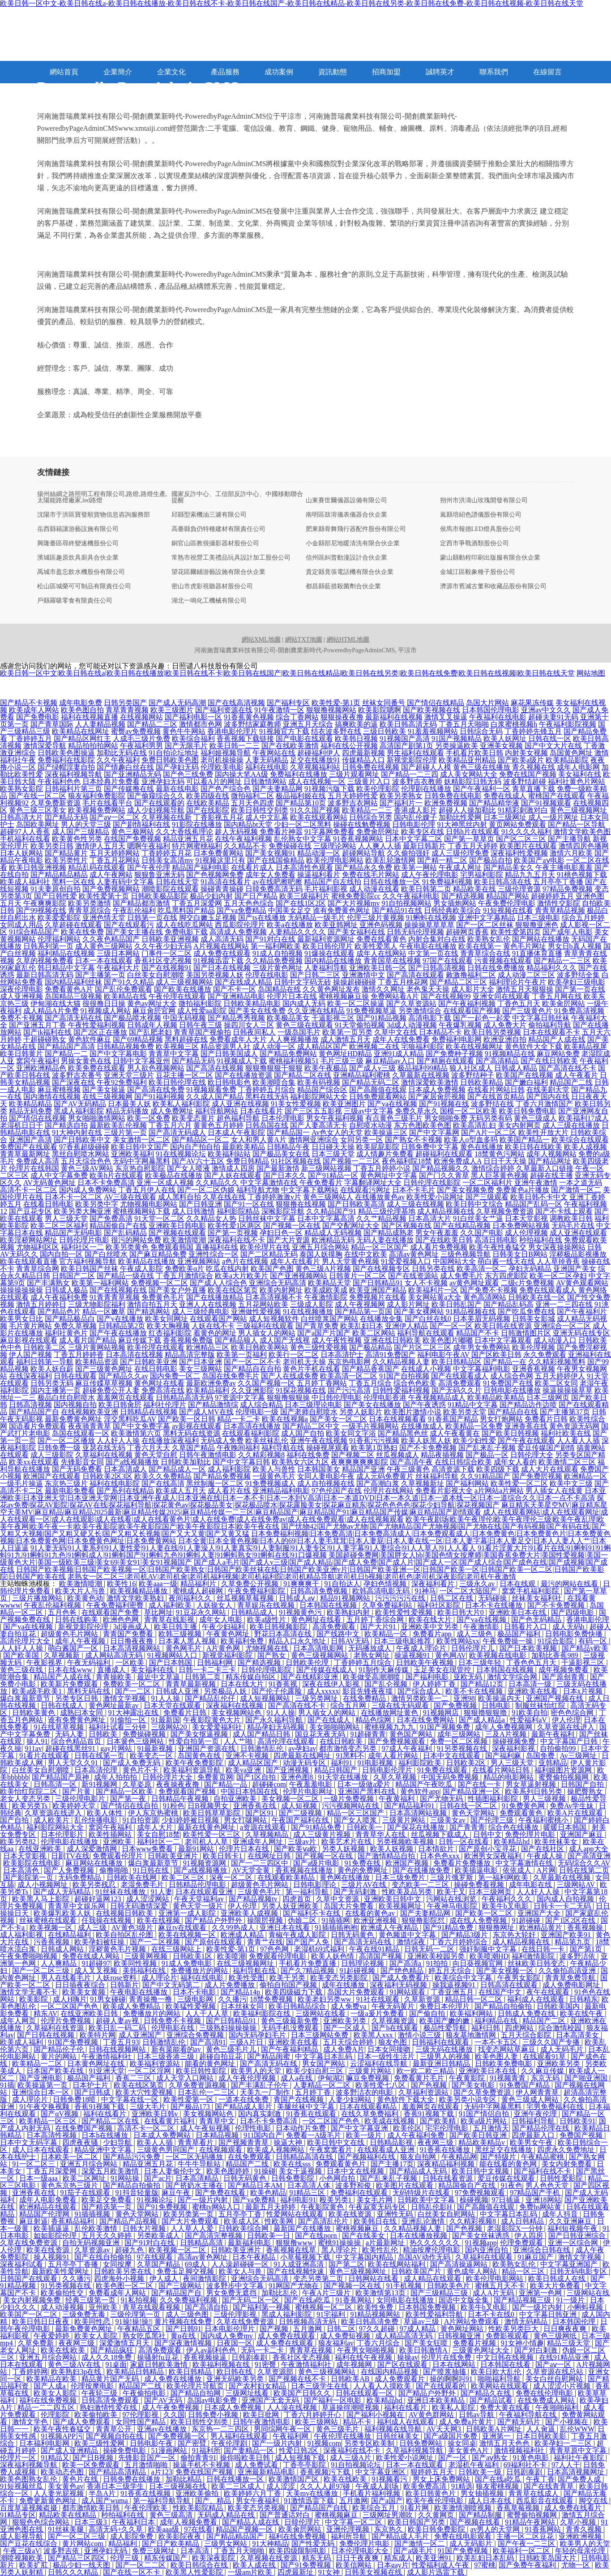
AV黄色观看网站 (582, 1283)
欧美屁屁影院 (377, 1147)
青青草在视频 (311, 2350)
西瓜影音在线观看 (545, 2500)
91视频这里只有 (220, 860)
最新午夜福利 (553, 1734)
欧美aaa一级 (158, 1584)
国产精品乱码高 (508, 1304)
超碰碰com (269, 1784)
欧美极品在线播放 (173, 1175)
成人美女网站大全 (468, 774)
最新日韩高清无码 (44, 975)
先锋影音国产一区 (147, 2457)
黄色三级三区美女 (37, 810)
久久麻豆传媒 (543, 2071)
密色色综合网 (573, 1712)
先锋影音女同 (82, 1462)
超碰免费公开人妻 (111, 1390)
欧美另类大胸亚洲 (82, 1211)
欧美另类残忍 (95, 1884)
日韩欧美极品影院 (159, 896)
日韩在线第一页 (100, 1755)
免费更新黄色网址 (48, 2500)
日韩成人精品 (515, 1068)
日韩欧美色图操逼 (66, 753)
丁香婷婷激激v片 (274, 1197)
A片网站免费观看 (472, 2321)
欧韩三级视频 (180, 1634)
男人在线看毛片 (67, 1977)
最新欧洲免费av (211, 1383)
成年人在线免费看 (401, 1039)
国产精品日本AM (256, 2185)
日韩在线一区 (549, 738)
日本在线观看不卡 (551, 1032)
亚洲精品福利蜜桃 (361, 1075)
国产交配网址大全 (351, 1225)
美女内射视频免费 (32, 2300)
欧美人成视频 (585, 1147)
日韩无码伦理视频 (415, 932)
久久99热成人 (234, 1927)
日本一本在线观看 (103, 960)
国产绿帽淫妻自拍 (66, 767)
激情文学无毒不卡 (29, 1992)
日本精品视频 (218, 2135)
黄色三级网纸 (556, 2336)
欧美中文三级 (571, 1483)
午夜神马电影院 (453, 1906)
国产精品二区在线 (302, 1075)
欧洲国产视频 (407, 1863)
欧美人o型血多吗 (471, 1139)
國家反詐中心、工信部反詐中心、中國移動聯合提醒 (237, 497)
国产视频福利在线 (367, 2157)
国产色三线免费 (188, 774)
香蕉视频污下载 (326, 2472)
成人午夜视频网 (360, 1304)
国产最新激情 (277, 1168)
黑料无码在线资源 (191, 1433)
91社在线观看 (378, 1999)
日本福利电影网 (45, 2443)
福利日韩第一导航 (44, 1361)
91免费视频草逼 (371, 1010)
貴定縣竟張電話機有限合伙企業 (349, 572)
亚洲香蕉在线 (525, 1426)
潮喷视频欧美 (22, 2558)
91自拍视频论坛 (357, 2465)
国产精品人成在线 (251, 2522)
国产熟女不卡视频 (413, 1139)
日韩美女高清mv (167, 860)
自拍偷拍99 (558, 1748)
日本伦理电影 (282, 1118)
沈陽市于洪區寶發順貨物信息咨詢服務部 (93, 515)
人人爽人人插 (379, 846)
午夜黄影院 (468, 2078)
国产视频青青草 (244, 2142)
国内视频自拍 (75, 1404)
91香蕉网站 (354, 2300)
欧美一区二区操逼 (356, 1003)
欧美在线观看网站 (318, 817)
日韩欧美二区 (44, 1347)
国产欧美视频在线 (431, 710)
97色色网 (275, 1949)
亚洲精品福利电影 (281, 1490)
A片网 (546, 1870)
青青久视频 (584, 2529)
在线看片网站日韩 (496, 1089)
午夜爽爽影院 (44, 903)
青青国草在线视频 (392, 960)
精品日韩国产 (336, 1770)
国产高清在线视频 (215, 1068)
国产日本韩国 (171, 1662)
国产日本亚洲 (200, 1361)
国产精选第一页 (107, 2207)
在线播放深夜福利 (170, 1440)
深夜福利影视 (514, 1748)
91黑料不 (350, 1755)
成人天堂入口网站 (185, 2078)
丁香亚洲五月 (453, 1992)
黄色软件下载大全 (406, 2099)
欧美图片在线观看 (528, 846)
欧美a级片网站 (484, 2121)
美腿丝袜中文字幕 (306, 2106)
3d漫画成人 (132, 1626)
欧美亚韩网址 (336, 925)
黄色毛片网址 (524, 946)
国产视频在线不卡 (298, 2379)
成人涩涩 (281, 2486)
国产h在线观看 (396, 2028)
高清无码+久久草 (117, 2529)
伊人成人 (165, 2278)
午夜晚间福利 (238, 1447)
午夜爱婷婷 (52, 2336)
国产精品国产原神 (61, 1777)
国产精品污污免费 (132, 2157)
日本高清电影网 (319, 1648)
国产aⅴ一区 (554, 2364)
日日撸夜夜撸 (132, 1641)
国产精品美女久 (508, 867)
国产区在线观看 (403, 2364)
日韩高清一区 (56, 1784)
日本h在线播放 (105, 2135)
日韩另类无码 (51, 1383)
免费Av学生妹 (572, 1806)
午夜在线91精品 (375, 1949)
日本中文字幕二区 (413, 839)
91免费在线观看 (443, 1770)
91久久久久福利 (526, 831)
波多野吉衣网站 (353, 803)
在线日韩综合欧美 (463, 1462)
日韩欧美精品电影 (252, 1003)
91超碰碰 (527, 1920)
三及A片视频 (506, 1734)
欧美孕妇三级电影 (576, 982)
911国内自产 (263, 2135)
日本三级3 (91, 2522)
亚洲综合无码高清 (277, 1283)
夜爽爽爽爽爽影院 (359, 1462)
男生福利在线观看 (415, 753)
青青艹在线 (265, 1942)
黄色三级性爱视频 (318, 1347)
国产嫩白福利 (526, 1082)
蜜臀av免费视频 (136, 731)
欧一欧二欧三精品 (426, 2071)
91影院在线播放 (197, 824)
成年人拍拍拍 (116, 1777)
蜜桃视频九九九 (390, 1727)
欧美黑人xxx (374, 2035)
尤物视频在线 (267, 1648)
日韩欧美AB (351, 2379)
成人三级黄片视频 (322, 1834)
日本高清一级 (530, 1684)
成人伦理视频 (526, 1233)
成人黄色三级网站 (103, 946)
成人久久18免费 (107, 2357)
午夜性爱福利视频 (96, 1025)
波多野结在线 (492, 1104)
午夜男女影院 (519, 1977)
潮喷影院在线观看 (170, 889)
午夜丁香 (540, 2479)
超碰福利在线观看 (444, 1154)
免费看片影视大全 (444, 1490)
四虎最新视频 (363, 753)
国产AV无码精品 (80, 1104)
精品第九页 (573, 1942)
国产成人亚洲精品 (70, 2450)
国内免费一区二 (175, 1376)
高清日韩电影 (495, 1240)
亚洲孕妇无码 (162, 781)
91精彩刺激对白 (523, 810)
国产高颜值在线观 (377, 1089)
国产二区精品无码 (269, 1254)
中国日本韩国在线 (250, 1791)
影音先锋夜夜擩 (368, 1691)
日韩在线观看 (75, 1376)
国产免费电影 (37, 717)
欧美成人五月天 (181, 1490)
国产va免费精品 (241, 910)
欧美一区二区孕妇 (558, 1275)
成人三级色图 (188, 2314)
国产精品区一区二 (200, 1139)
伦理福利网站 (59, 939)
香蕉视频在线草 (292, 2250)
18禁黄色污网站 (499, 1154)
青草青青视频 (127, 710)
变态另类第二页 (319, 2278)
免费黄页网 (215, 1777)
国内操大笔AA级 (241, 774)
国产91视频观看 (546, 803)
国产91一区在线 (249, 1204)
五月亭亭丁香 (240, 2214)
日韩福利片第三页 (73, 788)
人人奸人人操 (118, 1440)
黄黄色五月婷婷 (218, 1125)
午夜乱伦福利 (134, 910)
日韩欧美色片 (449, 2285)
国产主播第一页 (100, 975)
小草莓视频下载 (306, 2257)
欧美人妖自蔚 (51, 1369)
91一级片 (571, 2300)
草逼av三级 (422, 2321)
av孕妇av (302, 1748)
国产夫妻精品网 (277, 788)
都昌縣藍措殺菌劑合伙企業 (343, 586)
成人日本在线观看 (41, 2149)
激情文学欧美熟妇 (136, 1598)
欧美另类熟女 (401, 796)
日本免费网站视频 (521, 1225)
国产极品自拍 (490, 860)
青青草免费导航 (571, 1977)
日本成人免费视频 (437, 1089)
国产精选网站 (148, 1311)
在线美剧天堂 (547, 1089)
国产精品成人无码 (419, 2171)
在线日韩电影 (155, 1369)
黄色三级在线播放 (481, 767)
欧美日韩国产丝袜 (89, 1268)
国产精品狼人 (236, 1340)
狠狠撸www (295, 2243)
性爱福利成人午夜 (441, 2565)
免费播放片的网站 (200, 1970)
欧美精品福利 (207, 1390)
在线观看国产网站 (218, 1318)
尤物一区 (576, 2565)
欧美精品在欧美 (52, 2379)
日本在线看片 (261, 1111)
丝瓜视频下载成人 (440, 1834)
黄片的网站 (59, 2056)
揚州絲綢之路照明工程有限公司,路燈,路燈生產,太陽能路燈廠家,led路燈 (102, 497)
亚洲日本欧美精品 (436, 2400)
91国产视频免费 (446, 1727)
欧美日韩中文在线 (336, 2142)
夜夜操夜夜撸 (178, 1784)
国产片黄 (77, 1791)
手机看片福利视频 (372, 2493)
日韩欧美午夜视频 (425, 1662)
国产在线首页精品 (496, 1096)
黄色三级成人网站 (530, 2099)
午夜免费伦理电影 (506, 903)
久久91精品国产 (485, 1476)
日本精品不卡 (440, 1032)
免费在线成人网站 (91, 1956)
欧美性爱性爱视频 (404, 1612)
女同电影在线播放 (406, 2300)
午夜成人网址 (460, 867)
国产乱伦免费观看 (123, 989)
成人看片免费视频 (438, 1247)
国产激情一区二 (576, 1190)
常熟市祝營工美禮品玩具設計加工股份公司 (231, 558)
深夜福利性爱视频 (519, 853)
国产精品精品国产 (235, 2536)
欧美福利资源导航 (192, 1770)
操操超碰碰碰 (354, 982)
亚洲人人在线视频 (207, 1304)
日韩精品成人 (253, 1612)
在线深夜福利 (30, 1376)
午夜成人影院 (141, 1268)
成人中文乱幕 (266, 817)
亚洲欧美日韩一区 (377, 967)
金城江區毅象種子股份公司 (477, 572)
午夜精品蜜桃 (543, 2157)
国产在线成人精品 (243, 982)
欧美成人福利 (22, 2042)
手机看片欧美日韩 (474, 753)
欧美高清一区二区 (348, 1376)
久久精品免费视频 (274, 960)
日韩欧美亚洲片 (174, 1856)
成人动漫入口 (555, 1340)
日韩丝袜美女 (398, 2436)
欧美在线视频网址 (474, 1046)
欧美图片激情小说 (412, 1412)
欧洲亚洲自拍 (504, 1039)
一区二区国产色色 (70, 2006)
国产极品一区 (487, 1455)
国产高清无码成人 (177, 1132)
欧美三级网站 (317, 2422)
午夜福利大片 (118, 967)
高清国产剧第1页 (406, 745)
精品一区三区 (524, 2271)
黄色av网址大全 (152, 1003)
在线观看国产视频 (471, 1010)
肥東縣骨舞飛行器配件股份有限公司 (356, 529)
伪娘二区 (303, 1920)
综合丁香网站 (297, 717)
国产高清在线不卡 (567, 1068)
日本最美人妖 (129, 1104)
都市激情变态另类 (348, 1748)
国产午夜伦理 (148, 867)
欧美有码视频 (318, 1082)
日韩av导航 (477, 2414)
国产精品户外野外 (214, 1920)
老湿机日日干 (21, 1125)
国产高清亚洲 (589, 1856)
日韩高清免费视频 (319, 1591)
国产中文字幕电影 (118, 1053)
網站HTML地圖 (348, 639)
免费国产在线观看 (28, 1147)
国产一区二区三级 (41, 1970)
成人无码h (569, 1626)
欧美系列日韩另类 (534, 1791)
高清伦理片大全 (26, 1641)
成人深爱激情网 (93, 1849)
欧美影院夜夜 (180, 2536)
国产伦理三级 (492, 1820)
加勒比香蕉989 (555, 1655)
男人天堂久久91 (74, 1763)
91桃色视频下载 (582, 874)
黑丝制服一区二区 (215, 1483)
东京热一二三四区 (221, 2429)
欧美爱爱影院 (59, 917)
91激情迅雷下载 (310, 2500)
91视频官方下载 (284, 731)
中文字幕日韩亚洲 (548, 2314)
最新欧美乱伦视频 (118, 1125)
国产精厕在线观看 (445, 1061)
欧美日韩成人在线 (557, 2278)
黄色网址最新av (114, 1705)
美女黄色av (65, 2486)
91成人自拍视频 (277, 953)
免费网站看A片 (395, 996)
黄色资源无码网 (574, 1426)
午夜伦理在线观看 (177, 996)
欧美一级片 (365, 2135)
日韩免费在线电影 (453, 796)
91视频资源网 (205, 1863)
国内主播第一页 (55, 1390)
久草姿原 (138, 1784)
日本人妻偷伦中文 (173, 2171)
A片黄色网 (224, 1648)
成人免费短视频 (346, 2336)
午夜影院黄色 (323, 2207)
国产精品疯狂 (112, 2350)
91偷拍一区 (129, 1720)
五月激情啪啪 (146, 2465)
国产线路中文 (338, 1634)
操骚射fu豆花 (158, 2357)
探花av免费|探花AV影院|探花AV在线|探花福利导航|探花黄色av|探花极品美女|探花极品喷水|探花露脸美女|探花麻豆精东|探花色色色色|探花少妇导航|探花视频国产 (302, 1501)
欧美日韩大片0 (461, 1612)
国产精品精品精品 (59, 874)
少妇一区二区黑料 (302, 824)
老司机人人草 (207, 1841)
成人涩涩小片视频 (562, 2386)
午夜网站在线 (273, 753)
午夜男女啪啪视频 (366, 2350)
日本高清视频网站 (132, 1648)
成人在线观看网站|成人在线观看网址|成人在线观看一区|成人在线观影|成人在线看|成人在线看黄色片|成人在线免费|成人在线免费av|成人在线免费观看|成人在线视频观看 (304, 1515)
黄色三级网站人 (328, 1197)
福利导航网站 (216, 1111)
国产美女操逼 (103, 1089)
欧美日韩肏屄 (119, 1404)
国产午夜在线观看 (526, 1440)
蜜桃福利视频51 (294, 1061)
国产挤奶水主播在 (195, 2185)
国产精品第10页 (301, 803)
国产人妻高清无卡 (318, 1125)
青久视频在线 (533, 767)
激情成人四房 (233, 1168)
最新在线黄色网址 (207, 1827)
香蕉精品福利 (73, 2221)
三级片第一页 (125, 1132)
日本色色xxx (440, 1856)
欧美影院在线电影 (32, 1863)
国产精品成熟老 (388, 1233)
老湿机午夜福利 (474, 2465)
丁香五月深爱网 (197, 903)
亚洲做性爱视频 (256, 1311)
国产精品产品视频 (128, 2221)
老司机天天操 (304, 1361)
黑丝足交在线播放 (504, 2149)
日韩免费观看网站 (377, 1096)
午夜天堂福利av (200, 1899)
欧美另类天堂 (464, 1412)
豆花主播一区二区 (184, 1075)
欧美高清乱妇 (474, 1125)
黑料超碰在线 (186, 1039)
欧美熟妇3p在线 (77, 2371)
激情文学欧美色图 (582, 831)
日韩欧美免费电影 (504, 2063)
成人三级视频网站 (184, 982)
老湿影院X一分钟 (515, 2228)
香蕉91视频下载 (100, 2106)
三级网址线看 (248, 2393)
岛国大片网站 (487, 702)
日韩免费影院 (293, 2178)
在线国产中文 (501, 1992)
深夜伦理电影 (21, 989)
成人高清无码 (222, 939)
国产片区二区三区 (422, 1347)
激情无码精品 (526, 2321)
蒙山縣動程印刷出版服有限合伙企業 (490, 558)
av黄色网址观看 (474, 1283)
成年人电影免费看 (48, 2200)
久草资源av (92, 2250)
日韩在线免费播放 (496, 967)
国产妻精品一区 (250, 2450)
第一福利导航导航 (162, 2500)
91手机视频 (404, 2285)
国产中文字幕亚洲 (360, 2128)
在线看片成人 (252, 867)
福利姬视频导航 (226, 753)
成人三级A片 (351, 2457)
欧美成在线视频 (390, 2121)
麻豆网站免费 (558, 1053)
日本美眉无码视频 (481, 1318)
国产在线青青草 (550, 2486)
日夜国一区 (234, 2343)
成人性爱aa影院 (201, 1010)
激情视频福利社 (520, 2450)
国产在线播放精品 (215, 1297)
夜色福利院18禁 (407, 1161)
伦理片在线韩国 (34, 1168)
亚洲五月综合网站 (320, 1247)
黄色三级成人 (535, 1118)
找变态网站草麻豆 (507, 2049)
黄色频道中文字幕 (408, 1934)
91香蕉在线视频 (146, 2493)
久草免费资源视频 (198, 2085)
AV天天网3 (445, 2429)
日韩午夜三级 (200, 1025)
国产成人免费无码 (132, 1763)
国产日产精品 (256, 896)
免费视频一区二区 (159, 1283)
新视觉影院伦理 (412, 760)
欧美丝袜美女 (556, 1841)
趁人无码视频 (236, 831)
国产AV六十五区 (198, 1161)
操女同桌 (462, 2443)
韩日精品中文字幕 (66, 967)
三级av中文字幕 (368, 1111)
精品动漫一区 (318, 853)
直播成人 (112, 1669)
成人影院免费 (132, 2536)
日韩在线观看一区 (365, 2393)
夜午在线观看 (548, 1992)
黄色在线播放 (481, 1147)
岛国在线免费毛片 (230, 1376)
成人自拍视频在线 (326, 1483)
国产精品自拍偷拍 (504, 2006)
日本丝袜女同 (243, 2006)
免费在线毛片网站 (370, 874)
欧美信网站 (354, 2565)
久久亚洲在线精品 (316, 1010)
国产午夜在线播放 (118, 1333)
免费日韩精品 (247, 1161)
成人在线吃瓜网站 (184, 925)
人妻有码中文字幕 (125, 882)
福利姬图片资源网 (564, 1770)
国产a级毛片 (413, 2551)
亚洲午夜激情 (535, 1182)
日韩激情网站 (265, 781)
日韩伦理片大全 (168, 1777)
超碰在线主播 (551, 1175)
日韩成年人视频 (152, 1025)
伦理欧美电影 (222, 767)
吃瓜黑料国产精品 (186, 910)
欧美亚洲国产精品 (377, 1290)
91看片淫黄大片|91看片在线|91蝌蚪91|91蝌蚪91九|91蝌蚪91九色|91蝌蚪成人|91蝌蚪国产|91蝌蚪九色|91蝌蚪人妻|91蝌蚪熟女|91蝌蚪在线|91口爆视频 (305, 1551)
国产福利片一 (401, 803)
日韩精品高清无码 (184, 1397)
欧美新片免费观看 (70, 1684)
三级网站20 (170, 1727)
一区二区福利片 (487, 1182)
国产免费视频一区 (177, 2436)
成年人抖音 (561, 2214)
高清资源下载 (453, 1469)
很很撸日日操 (103, 1003)
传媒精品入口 (363, 760)
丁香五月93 (121, 2042)
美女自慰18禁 (158, 1834)
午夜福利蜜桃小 (544, 1820)
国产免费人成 (580, 2479)
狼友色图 (393, 2042)
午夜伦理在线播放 (343, 2436)
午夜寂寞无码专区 (378, 2207)
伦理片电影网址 (309, 1791)
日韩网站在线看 (374, 2278)
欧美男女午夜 (532, 2142)
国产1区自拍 (257, 1777)
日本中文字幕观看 (503, 1340)
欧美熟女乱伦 (488, 939)
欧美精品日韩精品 (136, 2371)
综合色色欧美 (414, 1383)
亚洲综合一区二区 (562, 1326)
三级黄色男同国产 (166, 2149)
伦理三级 (125, 2558)
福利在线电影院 (115, 1483)
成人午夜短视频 (206, 2128)
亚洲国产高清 (30, 1139)
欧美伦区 (407, 2128)
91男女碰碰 (108, 1999)
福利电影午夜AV (443, 1354)
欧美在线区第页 (233, 1290)
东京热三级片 (66, 1483)
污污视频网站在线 (351, 1806)
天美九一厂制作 (266, 2092)
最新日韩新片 (424, 846)
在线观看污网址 (365, 1190)
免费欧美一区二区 (132, 1684)
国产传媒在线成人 (325, 1669)
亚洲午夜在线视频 (318, 1440)
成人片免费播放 (230, 1985)
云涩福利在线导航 (379, 2063)
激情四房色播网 (584, 846)
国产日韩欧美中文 (82, 1139)
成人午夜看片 (576, 1075)
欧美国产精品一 (525, 1139)
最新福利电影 (250, 2243)
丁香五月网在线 (557, 996)
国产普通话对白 (286, 2515)
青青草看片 (196, 2142)
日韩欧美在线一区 (536, 1297)
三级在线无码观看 (401, 1705)
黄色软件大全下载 (533, 1046)
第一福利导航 (308, 1892)
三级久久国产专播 (551, 2042)
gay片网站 (117, 1748)
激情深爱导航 (44, 745)
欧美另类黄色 (127, 1247)
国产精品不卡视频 (28, 702)
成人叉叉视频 (96, 1970)
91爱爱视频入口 (406, 1261)
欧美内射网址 (281, 1290)
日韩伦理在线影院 (432, 1182)
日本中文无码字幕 (29, 2142)
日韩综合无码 (481, 731)
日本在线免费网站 (426, 1720)
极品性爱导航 (445, 2028)
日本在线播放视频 (419, 2235)
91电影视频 (376, 1763)
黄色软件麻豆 (89, 1039)
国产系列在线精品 (125, 1490)
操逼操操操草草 (568, 1390)
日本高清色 (22, 1870)
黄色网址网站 (462, 2328)
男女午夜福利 (258, 2500)
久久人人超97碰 (326, 2486)
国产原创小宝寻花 (488, 1849)
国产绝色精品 (402, 1970)
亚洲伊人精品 (406, 1326)
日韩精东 (583, 1999)
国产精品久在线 (487, 2393)
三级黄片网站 (404, 1820)
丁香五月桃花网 (403, 982)
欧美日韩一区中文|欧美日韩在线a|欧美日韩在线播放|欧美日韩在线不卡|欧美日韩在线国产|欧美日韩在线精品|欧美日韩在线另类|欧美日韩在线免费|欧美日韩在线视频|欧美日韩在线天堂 (287, 673)
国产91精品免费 (317, 1827)
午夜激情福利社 (107, 2056)
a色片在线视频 (245, 1261)
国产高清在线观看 (415, 975)
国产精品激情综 (213, 1404)
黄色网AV (450, 1655)
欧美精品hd (512, 1841)
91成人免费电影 (188, 1963)
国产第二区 (346, 2264)
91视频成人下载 (242, 1061)
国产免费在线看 (221, 2192)
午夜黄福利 (397, 1798)
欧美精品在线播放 (146, 1261)
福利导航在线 (282, 1447)
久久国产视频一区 (266, 1383)
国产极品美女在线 (281, 1154)
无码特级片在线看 (422, 2192)
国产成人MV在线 (206, 1412)
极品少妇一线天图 (82, 2565)
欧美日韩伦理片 (328, 946)
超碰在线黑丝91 (71, 1748)
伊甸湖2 (330, 2078)
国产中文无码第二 (171, 1985)
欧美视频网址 (401, 1906)
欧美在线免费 (82, 932)
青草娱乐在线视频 (266, 1605)
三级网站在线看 (321, 2013)
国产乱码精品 (125, 1233)
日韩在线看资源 (448, 2178)
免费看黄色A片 (69, 989)
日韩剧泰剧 (250, 2357)
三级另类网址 (317, 1698)
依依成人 (518, 1870)
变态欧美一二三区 (421, 1884)
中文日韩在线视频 (505, 2357)
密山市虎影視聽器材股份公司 (212, 586)
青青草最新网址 (25, 1154)
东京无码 (546, 2078)
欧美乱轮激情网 (390, 860)
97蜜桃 (485, 2565)
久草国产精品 (193, 1447)
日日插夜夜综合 (81, 1985)
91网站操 (126, 2178)
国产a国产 (387, 2500)
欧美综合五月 (374, 2508)
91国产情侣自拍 (485, 2114)
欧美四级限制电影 (298, 2551)
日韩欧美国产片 (417, 2271)
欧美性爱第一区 (189, 2099)
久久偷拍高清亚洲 (568, 1970)
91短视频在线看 (508, 910)
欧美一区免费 (148, 1118)
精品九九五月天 (530, 874)
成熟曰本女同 (82, 1712)
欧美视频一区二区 (178, 2250)
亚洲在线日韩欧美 (392, 1340)
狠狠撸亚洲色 (536, 925)
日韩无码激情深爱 (139, 1906)
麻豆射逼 (33, 2221)
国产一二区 (134, 1691)
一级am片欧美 (251, 2572)
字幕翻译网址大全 (373, 1182)
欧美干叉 (451, 1892)
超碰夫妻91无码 (553, 717)
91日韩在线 (152, 1870)
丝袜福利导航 (436, 1476)
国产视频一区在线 (291, 1225)
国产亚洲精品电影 (236, 996)
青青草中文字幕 (174, 1053)
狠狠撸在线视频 (301, 1204)
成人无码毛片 (562, 2049)
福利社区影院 (439, 1605)
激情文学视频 (125, 1698)
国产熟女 (272, 1655)
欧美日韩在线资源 (503, 1326)
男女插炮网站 (454, 903)
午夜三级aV (21, 2551)
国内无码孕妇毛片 (258, 2035)
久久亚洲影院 (252, 1390)
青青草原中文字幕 (578, 2450)
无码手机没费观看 (290, 2028)
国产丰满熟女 (48, 1283)
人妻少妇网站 (351, 2099)
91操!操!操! (133, 2321)
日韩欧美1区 (193, 1956)
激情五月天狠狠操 (524, 989)
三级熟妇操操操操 (228, 2028)
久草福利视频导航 (415, 2450)
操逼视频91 (413, 1655)
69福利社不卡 (526, 2465)
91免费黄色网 (524, 1806)
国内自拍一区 (61, 1254)
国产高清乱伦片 (324, 2221)
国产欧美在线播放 (182, 989)
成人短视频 (300, 1806)
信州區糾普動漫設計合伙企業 (346, 558)
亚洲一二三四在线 (564, 1304)
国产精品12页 (483, 1684)
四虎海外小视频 (120, 2278)
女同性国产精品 (141, 2422)
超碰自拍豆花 (221, 2056)
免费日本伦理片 (445, 2006)
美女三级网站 (200, 1369)
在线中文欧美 (365, 1254)
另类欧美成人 (159, 2235)
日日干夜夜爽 (358, 2558)
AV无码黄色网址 (49, 1182)
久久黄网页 (437, 2515)
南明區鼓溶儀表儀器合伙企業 (346, 515)
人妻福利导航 (325, 967)
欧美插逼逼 (52, 2228)
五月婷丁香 (314, 2092)
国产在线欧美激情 (290, 745)
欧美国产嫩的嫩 (445, 2020)
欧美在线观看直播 (28, 1261)
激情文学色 (31, 2422)
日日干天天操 (504, 1161)
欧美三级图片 (171, 710)
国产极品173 (191, 2106)
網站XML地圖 (261, 639)
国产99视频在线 (41, 910)
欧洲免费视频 (445, 803)
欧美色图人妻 (497, 2056)
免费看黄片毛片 (420, 2078)
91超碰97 (95, 1963)
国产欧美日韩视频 (510, 1433)
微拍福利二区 (252, 796)
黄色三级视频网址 (578, 810)
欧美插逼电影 (477, 1870)
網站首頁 (64, 72)
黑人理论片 (340, 2250)
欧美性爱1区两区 (234, 1225)
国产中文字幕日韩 (241, 1462)
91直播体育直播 (537, 953)
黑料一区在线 (73, 882)
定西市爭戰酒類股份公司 (474, 543)
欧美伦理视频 (533, 1347)
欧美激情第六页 (136, 1433)
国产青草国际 (51, 724)
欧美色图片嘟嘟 (448, 1340)
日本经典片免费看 (111, 781)
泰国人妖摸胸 (320, 1254)
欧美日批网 (262, 2414)
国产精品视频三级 (523, 2300)
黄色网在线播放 (346, 1877)
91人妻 (161, 1892)
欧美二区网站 (373, 1333)
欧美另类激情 (89, 903)
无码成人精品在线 (226, 2515)
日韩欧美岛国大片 (548, 2558)
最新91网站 (197, 1849)
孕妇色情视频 (385, 1584)
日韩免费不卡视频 (173, 2020)
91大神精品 (270, 2543)
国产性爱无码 (313, 2543)
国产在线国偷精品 (275, 860)
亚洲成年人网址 (259, 1841)
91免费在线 (363, 1863)
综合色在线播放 (514, 1827)
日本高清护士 (341, 1354)
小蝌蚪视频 (586, 2307)
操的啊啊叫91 (452, 2379)
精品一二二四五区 (47, 2407)
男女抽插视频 (483, 2493)
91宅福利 (331, 2314)
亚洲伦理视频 (348, 2529)
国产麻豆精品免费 (158, 1254)
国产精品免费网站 (288, 1053)
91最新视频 (156, 1748)
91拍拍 (437, 1963)
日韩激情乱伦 (262, 1748)
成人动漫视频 (63, 2307)
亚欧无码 (468, 1677)
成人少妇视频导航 (155, 810)
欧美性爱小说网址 (435, 1197)
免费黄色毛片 (162, 1297)
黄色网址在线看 (159, 1383)
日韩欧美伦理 (308, 1662)
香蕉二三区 (134, 2078)
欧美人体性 (105, 1813)
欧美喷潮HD (489, 1956)
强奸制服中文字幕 (488, 1949)
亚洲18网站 (543, 2200)
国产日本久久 (284, 1175)
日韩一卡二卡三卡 (208, 1669)
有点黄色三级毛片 (394, 1118)
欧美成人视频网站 (276, 2149)
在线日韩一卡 (543, 1949)
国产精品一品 (226, 1784)
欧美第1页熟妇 (374, 1447)
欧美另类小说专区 (468, 2099)
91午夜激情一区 (279, 710)
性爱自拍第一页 (195, 1741)
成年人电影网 (578, 767)
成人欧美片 (52, 1820)
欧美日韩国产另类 (417, 2522)
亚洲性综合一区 (213, 1254)
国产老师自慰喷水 (309, 1412)
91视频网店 (442, 1712)
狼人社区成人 (470, 1068)
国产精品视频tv (254, 1899)
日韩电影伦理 (413, 824)
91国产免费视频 (74, 2042)
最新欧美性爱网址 (61, 2271)
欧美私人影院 (454, 2407)
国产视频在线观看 (177, 1233)
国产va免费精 (255, 2200)
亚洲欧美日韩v (156, 2114)
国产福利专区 (288, 702)
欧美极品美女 (288, 1018)
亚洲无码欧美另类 (235, 2379)
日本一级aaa (39, 2178)
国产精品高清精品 (118, 2472)
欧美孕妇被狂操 (100, 1942)
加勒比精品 (184, 2479)
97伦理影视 (141, 2414)
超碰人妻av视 (118, 2020)
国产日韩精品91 (378, 1283)
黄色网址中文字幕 (388, 1175)
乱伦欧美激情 (96, 2228)
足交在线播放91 (315, 760)
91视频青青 (508, 2078)
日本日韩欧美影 (542, 2436)
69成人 (196, 2264)
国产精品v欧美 (585, 1648)
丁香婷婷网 (30, 2371)
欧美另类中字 (96, 1204)
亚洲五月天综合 (308, 724)
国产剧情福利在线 (141, 824)
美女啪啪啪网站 (335, 1727)
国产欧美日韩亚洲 (478, 2135)
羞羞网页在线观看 (125, 1397)
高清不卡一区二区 (28, 1190)
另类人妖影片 (360, 1412)
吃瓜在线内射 (227, 1268)
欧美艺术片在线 (347, 1841)
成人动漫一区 (273, 1046)
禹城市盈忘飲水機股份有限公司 (81, 572)
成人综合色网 (511, 1376)
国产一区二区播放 (66, 1440)
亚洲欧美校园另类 (436, 1956)
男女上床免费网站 (442, 2479)
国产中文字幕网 (434, 1132)
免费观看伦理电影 (278, 1956)
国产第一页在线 (580, 989)
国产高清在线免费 (155, 1089)
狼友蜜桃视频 (498, 2486)
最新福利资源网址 (326, 939)
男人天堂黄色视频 (350, 1261)
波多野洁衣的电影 (365, 2092)
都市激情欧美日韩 (91, 2508)
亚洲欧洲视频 (581, 2536)
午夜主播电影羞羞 (564, 867)
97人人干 (565, 2465)
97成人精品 (418, 2328)
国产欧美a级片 (521, 760)
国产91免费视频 (163, 2207)
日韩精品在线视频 (148, 1412)
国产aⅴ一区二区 (115, 817)
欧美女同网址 (166, 1318)
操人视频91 (52, 2257)
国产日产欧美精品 (171, 2543)
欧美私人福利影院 (181, 1104)
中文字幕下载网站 (309, 1190)
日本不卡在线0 (492, 2314)
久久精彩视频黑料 (556, 1361)
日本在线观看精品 (368, 2106)
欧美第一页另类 (347, 1032)
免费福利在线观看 (359, 2192)
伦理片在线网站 (388, 1490)
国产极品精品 (370, 1347)
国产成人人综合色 (218, 1283)
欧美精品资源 (96, 1361)
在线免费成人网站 (547, 2400)
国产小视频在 (567, 2422)
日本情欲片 (437, 1849)
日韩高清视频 (30, 1404)
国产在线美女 (364, 2235)
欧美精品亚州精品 (467, 760)
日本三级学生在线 (320, 2386)
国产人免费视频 (70, 1870)
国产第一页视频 (233, 1233)
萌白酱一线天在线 (506, 1261)
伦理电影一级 (256, 1412)
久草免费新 (37, 2343)
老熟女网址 (372, 1655)
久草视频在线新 (166, 817)
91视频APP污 (61, 2436)
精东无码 (317, 2558)
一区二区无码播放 (195, 2157)
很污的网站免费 (136, 1240)
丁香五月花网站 (115, 860)
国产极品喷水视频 (132, 1018)
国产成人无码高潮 (177, 702)
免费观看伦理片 (119, 1856)
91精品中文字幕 (473, 1404)
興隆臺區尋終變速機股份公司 (78, 543)
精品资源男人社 (226, 1046)
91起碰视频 (358, 1970)
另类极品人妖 (226, 1691)
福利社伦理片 (164, 1404)
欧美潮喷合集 (273, 1082)
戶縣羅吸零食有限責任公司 (74, 601)
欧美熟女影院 (21, 788)
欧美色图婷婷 (228, 2171)
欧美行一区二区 (294, 1354)
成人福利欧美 (171, 1605)
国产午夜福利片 (582, 1311)
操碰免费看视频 (480, 1884)
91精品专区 (18, 2515)
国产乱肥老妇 (150, 1032)
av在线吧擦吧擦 (277, 882)
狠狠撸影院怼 (424, 1920)
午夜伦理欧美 (146, 2508)
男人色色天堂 (548, 2185)
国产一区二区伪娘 (206, 1190)
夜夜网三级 (436, 2142)
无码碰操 (493, 1598)
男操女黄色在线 (86, 1061)
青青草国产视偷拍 (202, 1032)
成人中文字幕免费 (59, 1175)
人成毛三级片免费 (141, 738)
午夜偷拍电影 (145, 2393)
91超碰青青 (368, 1734)
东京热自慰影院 (140, 1168)
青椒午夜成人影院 (298, 1934)
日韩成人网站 (63, 1949)
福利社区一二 (82, 1247)
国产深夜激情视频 (184, 2343)
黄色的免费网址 (363, 1870)
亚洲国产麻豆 (582, 1834)
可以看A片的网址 (214, 781)
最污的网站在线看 (570, 1584)
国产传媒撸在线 (129, 788)
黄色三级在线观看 (304, 1025)
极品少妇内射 (211, 896)
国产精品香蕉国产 (370, 1369)
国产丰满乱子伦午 (260, 2085)
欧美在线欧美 (346, 2479)
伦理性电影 (254, 2128)
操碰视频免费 (514, 1741)
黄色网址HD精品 (345, 1053)
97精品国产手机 (536, 2192)
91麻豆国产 (536, 2257)
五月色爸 (63, 1612)
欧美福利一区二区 (522, 2551)
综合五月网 (349, 1705)
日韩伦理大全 (531, 1455)
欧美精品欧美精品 (496, 1397)
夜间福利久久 (191, 1598)
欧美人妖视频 (392, 1849)
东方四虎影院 (506, 1275)
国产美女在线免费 (257, 1010)
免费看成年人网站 (118, 2293)
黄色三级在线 (22, 1669)
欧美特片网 (97, 2035)
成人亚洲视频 (21, 996)
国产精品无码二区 (370, 1082)
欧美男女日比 (21, 1318)
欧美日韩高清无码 (408, 724)
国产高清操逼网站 (459, 2264)
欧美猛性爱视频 (192, 2006)
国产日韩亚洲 (200, 1204)
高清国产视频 (381, 1956)
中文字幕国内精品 (365, 2257)
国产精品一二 (66, 1053)
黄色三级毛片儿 (232, 2049)
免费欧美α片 (184, 1268)
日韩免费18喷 (75, 2099)
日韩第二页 (203, 1677)
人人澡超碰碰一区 (240, 2264)
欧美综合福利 (193, 738)
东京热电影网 (349, 1361)
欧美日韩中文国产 (139, 1147)
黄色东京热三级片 (70, 2185)
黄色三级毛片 (338, 2429)
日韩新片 (124, 1985)
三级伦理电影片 (81, 1798)
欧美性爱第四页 (516, 932)
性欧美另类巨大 (514, 2328)
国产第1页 (587, 1949)
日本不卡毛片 (413, 1190)
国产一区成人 (346, 2028)
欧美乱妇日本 (361, 1326)
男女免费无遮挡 (232, 2293)
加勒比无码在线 (122, 753)
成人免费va (349, 2006)
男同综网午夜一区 (283, 2429)
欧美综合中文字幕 (464, 1977)
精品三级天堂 (569, 2343)
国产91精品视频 (381, 1018)
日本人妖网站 (21, 853)
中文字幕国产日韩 (569, 1741)
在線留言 (547, 72)
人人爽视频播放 (294, 1039)
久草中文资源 (338, 1899)
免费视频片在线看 (377, 1297)
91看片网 (415, 2508)
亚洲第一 (497, 2436)
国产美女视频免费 (465, 1190)
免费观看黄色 (522, 1813)
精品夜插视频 (442, 1455)
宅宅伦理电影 (447, 2128)
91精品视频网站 (376, 2314)
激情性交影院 (558, 903)
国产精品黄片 (66, 853)
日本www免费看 (148, 1849)
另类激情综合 (419, 1010)
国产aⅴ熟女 (490, 2457)
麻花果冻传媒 (532, 702)
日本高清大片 (429, 1218)
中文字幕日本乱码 (324, 2056)
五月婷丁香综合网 (376, 1619)
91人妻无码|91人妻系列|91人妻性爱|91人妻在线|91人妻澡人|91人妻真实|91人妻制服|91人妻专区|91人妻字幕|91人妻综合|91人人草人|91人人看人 (253, 1548)
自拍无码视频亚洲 (91, 2243)
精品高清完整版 (190, 1354)
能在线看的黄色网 (508, 2164)
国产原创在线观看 (214, 1942)
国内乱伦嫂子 (415, 817)
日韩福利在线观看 (441, 2042)
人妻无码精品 (266, 760)
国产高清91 (208, 2042)
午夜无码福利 (89, 1662)
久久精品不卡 (245, 846)
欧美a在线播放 (290, 925)
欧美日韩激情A (424, 2350)
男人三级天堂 (66, 1218)
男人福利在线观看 (239, 2436)
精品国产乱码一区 (533, 1204)
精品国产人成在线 (556, 1039)
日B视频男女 (209, 1806)
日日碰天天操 (333, 1147)
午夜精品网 (459, 2157)
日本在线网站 (454, 2364)
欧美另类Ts (30, 1806)
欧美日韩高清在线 (502, 882)
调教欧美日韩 (571, 1218)
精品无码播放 (127, 1111)
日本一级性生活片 (386, 2056)
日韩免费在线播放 (132, 2479)
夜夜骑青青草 (89, 1426)
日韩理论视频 (363, 1963)
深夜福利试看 (22, 2264)
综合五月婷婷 (583, 917)
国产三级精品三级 (440, 2293)
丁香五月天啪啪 (464, 724)
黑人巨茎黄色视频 (499, 1175)
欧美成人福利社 (25, 882)
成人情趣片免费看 (385, 1154)
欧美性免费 (376, 2307)
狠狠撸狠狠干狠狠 (274, 1068)
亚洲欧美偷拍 (197, 2493)
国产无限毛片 (186, 745)
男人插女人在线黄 (554, 1490)
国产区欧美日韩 (496, 1354)
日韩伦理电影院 (267, 1669)
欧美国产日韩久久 (303, 2393)
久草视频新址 (422, 1483)
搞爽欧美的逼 (356, 724)
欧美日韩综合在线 (200, 2565)
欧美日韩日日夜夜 (41, 2321)
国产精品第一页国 (363, 1311)
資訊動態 (332, 72)
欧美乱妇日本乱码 (486, 2558)
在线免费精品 (365, 1698)
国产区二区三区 (521, 839)
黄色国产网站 (411, 1734)
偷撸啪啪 (114, 1870)
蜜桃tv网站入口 (217, 2207)
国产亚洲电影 (41, 2078)
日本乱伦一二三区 (207, 2092)
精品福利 (123, 2543)
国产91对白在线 (270, 939)
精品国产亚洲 (363, 1469)
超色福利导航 (238, 1118)
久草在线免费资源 (29, 2243)
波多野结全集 (578, 975)
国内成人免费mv (227, 2336)
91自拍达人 (342, 1584)
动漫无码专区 (305, 1763)
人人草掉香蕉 (558, 1261)
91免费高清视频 (579, 1010)
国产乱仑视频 (386, 1684)
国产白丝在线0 (428, 1318)
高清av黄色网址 (414, 1254)
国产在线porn (316, 2235)
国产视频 (275, 2328)
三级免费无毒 (84, 2314)
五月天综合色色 (86, 1161)
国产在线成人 (330, 1720)
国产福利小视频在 (376, 2414)
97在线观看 (156, 2257)
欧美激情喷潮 (184, 1240)
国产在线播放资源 (243, 1075)
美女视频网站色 (237, 1712)
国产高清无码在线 (73, 1018)
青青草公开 (114, 2429)
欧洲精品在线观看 (48, 2207)
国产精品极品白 (70, 1318)
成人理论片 (159, 1977)
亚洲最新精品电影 (267, 2472)
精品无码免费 (30, 1111)
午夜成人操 (545, 1856)
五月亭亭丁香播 (558, 882)
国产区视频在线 (406, 1225)
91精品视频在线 (471, 1311)
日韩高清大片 (21, 817)
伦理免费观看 (522, 2243)
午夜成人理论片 (422, 1648)
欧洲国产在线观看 (52, 1476)
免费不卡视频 (21, 1018)
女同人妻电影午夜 (326, 1476)
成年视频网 (355, 2364)
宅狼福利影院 (422, 1046)
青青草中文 (218, 2121)
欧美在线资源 (351, 2214)
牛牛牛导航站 (200, 2164)
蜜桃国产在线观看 (556, 796)
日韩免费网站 (421, 2443)
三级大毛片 (148, 2106)
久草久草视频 (395, 1777)
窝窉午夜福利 (37, 1061)
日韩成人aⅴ (297, 1598)
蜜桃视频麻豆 (358, 2228)
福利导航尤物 (257, 1190)
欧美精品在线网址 (80, 731)
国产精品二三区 (152, 724)
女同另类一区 (361, 1139)
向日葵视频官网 (478, 1963)
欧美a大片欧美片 (241, 1275)
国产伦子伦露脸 (277, 1691)
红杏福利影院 (170, 1333)
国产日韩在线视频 (46, 2035)
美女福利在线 (579, 774)
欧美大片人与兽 (81, 1591)
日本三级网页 (547, 1397)
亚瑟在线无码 (103, 1447)
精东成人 (398, 2558)
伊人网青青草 (538, 2092)
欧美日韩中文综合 (474, 1204)
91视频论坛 (156, 2200)
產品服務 (225, 72)
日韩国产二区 (73, 1275)
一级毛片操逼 (21, 1483)
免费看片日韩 (546, 1419)
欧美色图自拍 (82, 710)
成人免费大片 (504, 1025)
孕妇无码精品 (529, 1268)
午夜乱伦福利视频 (53, 1605)
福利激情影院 (534, 1956)
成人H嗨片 (70, 1999)
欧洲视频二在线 (374, 1046)
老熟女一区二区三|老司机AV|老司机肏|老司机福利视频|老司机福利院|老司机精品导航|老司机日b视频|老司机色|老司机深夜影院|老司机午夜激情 (292, 1576)
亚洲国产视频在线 (555, 1698)
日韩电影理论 (315, 1884)
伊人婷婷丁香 (435, 1684)
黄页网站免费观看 (517, 824)
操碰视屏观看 (327, 1447)
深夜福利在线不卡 (236, 1240)
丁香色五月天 (518, 1003)
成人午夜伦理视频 (248, 2078)
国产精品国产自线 (319, 2508)
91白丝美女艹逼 (478, 1218)
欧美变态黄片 (193, 1118)
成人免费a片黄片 (466, 2422)
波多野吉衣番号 (77, 1075)
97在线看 (198, 2529)
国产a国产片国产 (323, 1333)
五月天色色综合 (249, 903)
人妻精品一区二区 (322, 2085)
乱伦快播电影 (96, 1820)
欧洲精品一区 (585, 1476)
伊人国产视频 (30, 1354)
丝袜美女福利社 (538, 1598)
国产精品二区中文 (311, 1426)
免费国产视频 (582, 2135)
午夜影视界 (45, 1662)
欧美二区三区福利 (59, 1225)
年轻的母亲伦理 (581, 2551)
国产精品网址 (549, 1161)
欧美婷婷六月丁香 (253, 2493)
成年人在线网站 (381, 953)
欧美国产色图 (272, 1268)
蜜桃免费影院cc (355, 896)
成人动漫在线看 (374, 889)
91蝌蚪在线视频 (431, 917)
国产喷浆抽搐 (445, 2371)
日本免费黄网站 (218, 853)
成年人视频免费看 (189, 2522)
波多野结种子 (472, 1075)
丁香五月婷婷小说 (381, 1168)
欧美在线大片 (431, 1619)
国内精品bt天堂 (248, 824)
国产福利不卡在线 (312, 1913)
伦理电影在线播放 (70, 1841)
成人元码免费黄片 (385, 1476)
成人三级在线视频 (415, 1204)
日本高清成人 (125, 1469)
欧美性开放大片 (543, 1132)
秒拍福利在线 (540, 1240)
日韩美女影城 (533, 1318)
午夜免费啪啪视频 (29, 1956)
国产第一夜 (129, 1798)
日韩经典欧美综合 (452, 910)
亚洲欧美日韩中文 (393, 1899)
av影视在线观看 (197, 1426)
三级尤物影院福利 (96, 1304)
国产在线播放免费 (422, 1870)
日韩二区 (341, 2328)
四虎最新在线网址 (303, 1755)
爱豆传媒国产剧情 (546, 1447)
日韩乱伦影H (432, 2207)
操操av (407, 2357)
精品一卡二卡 (238, 1419)
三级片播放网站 (38, 1598)
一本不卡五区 (496, 2042)
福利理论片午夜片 (517, 982)
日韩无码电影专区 (579, 2271)
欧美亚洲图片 (344, 1104)
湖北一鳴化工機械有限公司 (209, 601)
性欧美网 (280, 2221)
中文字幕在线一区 (130, 2099)
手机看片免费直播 (308, 1963)
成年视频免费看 (564, 1669)
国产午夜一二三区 (527, 2543)
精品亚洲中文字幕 (103, 2149)
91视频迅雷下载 (218, 960)
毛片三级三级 (341, 1061)
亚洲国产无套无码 (271, 2400)
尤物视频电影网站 (148, 1204)
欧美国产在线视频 (524, 1075)
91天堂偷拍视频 (360, 1025)
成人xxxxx (323, 1691)
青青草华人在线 (381, 1834)
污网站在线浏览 (452, 1899)
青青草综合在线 (485, 953)
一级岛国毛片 (299, 1032)
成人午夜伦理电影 (429, 874)
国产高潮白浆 (377, 1483)
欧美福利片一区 (433, 1290)
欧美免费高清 (425, 2486)
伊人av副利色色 (212, 2350)
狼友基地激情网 (472, 2035)
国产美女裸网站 (419, 1311)
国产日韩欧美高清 (356, 1204)
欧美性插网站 (111, 1834)
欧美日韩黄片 (21, 1053)
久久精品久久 (217, 1182)
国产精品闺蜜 (269, 2056)
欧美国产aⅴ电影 (539, 860)
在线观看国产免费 (111, 1612)
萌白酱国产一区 (74, 1648)
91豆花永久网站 (202, 1612)
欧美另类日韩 (51, 846)
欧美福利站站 (229, 1154)
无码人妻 (70, 1734)
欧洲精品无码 (333, 1240)
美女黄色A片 (469, 2450)
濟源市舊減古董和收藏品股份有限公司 (493, 586)
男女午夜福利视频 (334, 1118)
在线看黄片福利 (170, 2121)
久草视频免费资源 (505, 1211)
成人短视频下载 (301, 2457)
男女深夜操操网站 (556, 1247)
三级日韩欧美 (384, 731)
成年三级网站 (459, 1734)
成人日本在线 (490, 2500)
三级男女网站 (226, 2543)
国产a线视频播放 (132, 1462)
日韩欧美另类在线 (123, 2271)
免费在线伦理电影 (545, 2393)
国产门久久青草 (444, 1175)
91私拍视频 (139, 2300)
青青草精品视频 (560, 910)
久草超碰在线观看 (73, 925)
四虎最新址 (296, 2572)
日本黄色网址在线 (96, 2063)
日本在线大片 (243, 1684)
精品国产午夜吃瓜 (424, 1784)
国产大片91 (379, 1626)
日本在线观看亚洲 (205, 1892)
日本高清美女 (578, 2035)
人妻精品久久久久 (297, 932)
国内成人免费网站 (87, 1190)
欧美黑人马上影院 (41, 1899)
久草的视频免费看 (44, 960)
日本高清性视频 (52, 2135)
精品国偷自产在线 (118, 1225)
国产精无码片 (519, 2422)
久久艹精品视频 (381, 1218)
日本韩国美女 (318, 1469)
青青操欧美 (114, 1677)
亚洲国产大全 (539, 1913)
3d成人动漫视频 (412, 1025)
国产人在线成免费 (289, 1376)
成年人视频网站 (551, 1154)
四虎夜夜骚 (81, 2142)
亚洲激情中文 (363, 975)
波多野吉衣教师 (417, 781)
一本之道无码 (580, 1182)
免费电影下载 (186, 932)
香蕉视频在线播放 (304, 1870)
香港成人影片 (415, 810)
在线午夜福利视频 (243, 839)
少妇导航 (118, 2142)
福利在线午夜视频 (364, 2357)
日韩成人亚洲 (178, 1691)
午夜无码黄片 (394, 2006)
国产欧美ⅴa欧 (296, 1849)
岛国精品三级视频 (73, 996)
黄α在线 (184, 2336)
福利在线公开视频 (349, 745)
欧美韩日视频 (356, 738)
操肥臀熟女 (586, 1791)
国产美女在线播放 (372, 1404)
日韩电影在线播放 (512, 1390)
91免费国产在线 (508, 1383)
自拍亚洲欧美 (236, 1798)
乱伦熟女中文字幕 (302, 839)
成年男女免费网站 (481, 1347)
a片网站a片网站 (499, 1490)
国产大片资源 (288, 1240)
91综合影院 (556, 1641)
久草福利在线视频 (103, 1455)
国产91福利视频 (159, 1096)
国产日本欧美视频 (529, 1648)
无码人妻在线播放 (385, 1240)
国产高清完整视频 (214, 2235)
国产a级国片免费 (451, 2436)
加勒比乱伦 (280, 2293)
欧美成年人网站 (34, 710)
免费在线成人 (504, 796)
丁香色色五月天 (532, 1662)
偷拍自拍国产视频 (289, 1985)
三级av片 (303, 1841)
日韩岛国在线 (266, 1125)
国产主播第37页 (565, 1412)
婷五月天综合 (450, 1970)
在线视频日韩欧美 (125, 1913)
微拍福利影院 (200, 1003)
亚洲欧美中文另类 (430, 1626)
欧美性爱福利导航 (435, 2314)
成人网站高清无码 (114, 1655)
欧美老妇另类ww (325, 1999)
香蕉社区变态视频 (163, 960)
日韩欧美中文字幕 (427, 2200)
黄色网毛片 (184, 1648)
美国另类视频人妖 (215, 975)
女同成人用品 (21, 925)
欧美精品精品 (30, 1104)
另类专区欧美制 (370, 2443)
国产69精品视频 (138, 1039)
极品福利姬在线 (301, 796)
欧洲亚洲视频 (376, 1920)
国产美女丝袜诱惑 (481, 2235)
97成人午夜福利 (408, 1748)
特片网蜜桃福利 (197, 846)
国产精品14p (241, 1992)
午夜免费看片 (320, 1182)
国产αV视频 (60, 2114)
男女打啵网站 (246, 1820)
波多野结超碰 (524, 781)
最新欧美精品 (243, 1147)
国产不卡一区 (234, 989)
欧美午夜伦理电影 (435, 2500)
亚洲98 (464, 1698)
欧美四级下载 (497, 1469)
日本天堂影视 (526, 1218)
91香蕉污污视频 (374, 1440)
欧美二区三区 (184, 1877)
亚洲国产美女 (574, 1268)
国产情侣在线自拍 (130, 1806)
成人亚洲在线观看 (578, 1233)
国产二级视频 (301, 1813)
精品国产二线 (571, 1082)
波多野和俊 (354, 2185)
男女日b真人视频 (575, 946)
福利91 (342, 1763)
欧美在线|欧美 (64, 2350)
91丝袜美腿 (66, 2529)
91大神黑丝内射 (462, 824)
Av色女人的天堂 (337, 1132)
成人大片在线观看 (549, 1469)
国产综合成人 (419, 1691)
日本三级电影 (538, 917)
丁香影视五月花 (218, 817)
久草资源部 (276, 2371)
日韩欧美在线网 (132, 1877)
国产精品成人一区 (177, 1469)
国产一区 (453, 2457)
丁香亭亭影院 (305, 2465)
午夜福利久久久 (508, 1899)
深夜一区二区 (231, 1877)
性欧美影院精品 (199, 2508)
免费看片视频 (475, 2343)
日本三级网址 (504, 817)
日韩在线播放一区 (391, 882)
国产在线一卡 (480, 1784)
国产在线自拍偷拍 (103, 2257)
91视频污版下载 (329, 788)
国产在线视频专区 (381, 1268)
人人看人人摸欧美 (383, 2386)
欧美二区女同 (556, 1383)
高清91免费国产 (390, 1354)
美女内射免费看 (568, 2164)
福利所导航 (349, 2536)
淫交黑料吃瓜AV (130, 1419)
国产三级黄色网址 (103, 1369)
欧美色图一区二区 (125, 2285)
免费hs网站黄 (541, 2207)
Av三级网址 (579, 1755)
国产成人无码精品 (62, 1892)
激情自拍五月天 (152, 1304)
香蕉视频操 (586, 1927)
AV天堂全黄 (252, 1870)
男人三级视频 (545, 1798)
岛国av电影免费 (213, 2400)
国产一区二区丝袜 (484, 925)
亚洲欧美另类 (345, 2020)
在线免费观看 (250, 2157)
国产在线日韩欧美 (549, 1061)
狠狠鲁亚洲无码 (159, 874)
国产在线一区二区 (37, 796)
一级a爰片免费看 (378, 2013)
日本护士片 (91, 2085)
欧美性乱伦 (381, 2250)
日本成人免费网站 (162, 2135)
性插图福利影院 (494, 1798)
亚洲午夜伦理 (536, 2114)
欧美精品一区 (386, 1634)
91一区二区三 (34, 2164)
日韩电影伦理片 (388, 1770)
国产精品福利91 (410, 1806)
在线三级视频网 (107, 1096)
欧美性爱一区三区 (212, 1834)
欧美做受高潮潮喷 (372, 1677)
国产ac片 (158, 2178)
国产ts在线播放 (262, 917)
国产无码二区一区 (251, 2300)
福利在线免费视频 (48, 2400)
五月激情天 (491, 2128)
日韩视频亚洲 (460, 2336)
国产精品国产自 (34, 1412)
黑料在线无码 (266, 1096)
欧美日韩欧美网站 (259, 1347)
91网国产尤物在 (294, 2285)
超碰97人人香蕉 (25, 831)
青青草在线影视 (170, 1619)
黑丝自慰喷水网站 (80, 1154)
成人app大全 (588, 1849)
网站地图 (591, 673)
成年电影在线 (531, 1884)
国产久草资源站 (411, 1003)
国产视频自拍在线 (115, 2436)
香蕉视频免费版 (188, 1340)
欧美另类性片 (66, 860)
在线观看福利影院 (250, 1433)
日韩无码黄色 (353, 1934)
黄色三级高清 (172, 2515)
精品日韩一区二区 (474, 1999)
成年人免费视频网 (504, 1727)
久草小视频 (579, 2522)
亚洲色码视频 (380, 925)
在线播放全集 (381, 1318)
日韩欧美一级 (480, 2472)
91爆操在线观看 (329, 953)
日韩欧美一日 (269, 2235)
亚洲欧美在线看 (534, 1691)
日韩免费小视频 (214, 2414)
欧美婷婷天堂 (74, 1806)
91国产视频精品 (457, 738)
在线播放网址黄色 (390, 1712)
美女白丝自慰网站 (555, 2379)
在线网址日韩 (270, 1856)
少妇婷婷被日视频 (191, 1820)
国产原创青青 (564, 1677)
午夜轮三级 (100, 2393)
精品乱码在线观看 (96, 867)
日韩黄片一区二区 (357, 1275)
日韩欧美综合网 (244, 2228)
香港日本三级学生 (116, 2486)
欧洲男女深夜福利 (493, 1856)
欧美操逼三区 (385, 1132)
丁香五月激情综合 (184, 1275)
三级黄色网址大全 (481, 2350)
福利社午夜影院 (580, 2457)
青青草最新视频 (192, 1684)
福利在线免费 (307, 1455)
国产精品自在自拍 (252, 1369)
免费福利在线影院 (66, 760)
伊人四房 (529, 2235)
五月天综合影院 (527, 2035)
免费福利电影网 (457, 1039)
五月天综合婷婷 (349, 2042)
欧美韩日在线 (376, 2221)
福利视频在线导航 (393, 2429)
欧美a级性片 (267, 1619)
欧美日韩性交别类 (259, 810)
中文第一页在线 (433, 953)
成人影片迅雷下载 (436, 2572)
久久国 (174, 2414)
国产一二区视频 (156, 1942)
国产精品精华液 (494, 803)
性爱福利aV (529, 1720)
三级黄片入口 (368, 781)
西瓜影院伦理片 (240, 925)
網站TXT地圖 (303, 639)
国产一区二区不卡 (252, 1361)
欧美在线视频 (159, 1920)
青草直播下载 (533, 788)
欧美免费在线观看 (96, 1068)
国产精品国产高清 (66, 1046)
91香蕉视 (284, 1684)
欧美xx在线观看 (34, 1462)
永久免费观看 (544, 1354)
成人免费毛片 (461, 1275)
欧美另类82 (19, 1841)
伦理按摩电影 (93, 2386)
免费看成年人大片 (238, 1039)
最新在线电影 (177, 788)
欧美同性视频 (136, 1963)
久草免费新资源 (55, 803)
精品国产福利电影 (200, 867)
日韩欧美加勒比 (186, 1462)
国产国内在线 (547, 1096)
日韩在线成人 (63, 1705)
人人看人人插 (578, 1440)
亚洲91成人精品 (399, 1053)
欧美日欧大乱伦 (497, 2371)
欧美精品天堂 (329, 1283)
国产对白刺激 (536, 2350)
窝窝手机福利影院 (531, 1591)
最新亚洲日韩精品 (442, 2063)
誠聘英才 (440, 72)
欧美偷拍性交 (63, 2293)
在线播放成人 (422, 1426)
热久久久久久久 (435, 2243)
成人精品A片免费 (51, 1010)
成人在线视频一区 (317, 781)
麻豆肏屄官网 (153, 1010)
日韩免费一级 (59, 1447)
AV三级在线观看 (130, 1197)
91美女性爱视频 (296, 1104)
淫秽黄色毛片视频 (118, 1949)
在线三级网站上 (177, 1949)
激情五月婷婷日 (41, 1304)
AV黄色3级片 (133, 1927)
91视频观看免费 (211, 1089)
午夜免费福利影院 (257, 1591)
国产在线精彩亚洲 (310, 1677)
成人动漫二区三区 (526, 975)
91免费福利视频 (447, 882)
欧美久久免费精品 (163, 1476)
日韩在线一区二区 (469, 1806)
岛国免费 (541, 1755)
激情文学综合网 (513, 1677)
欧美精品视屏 (585, 1046)
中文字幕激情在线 (269, 1182)
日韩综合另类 (370, 817)
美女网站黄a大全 (434, 1297)
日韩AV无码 (351, 1641)
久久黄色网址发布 (331, 989)
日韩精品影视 (392, 2142)
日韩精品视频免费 (125, 1046)
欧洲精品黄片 (541, 1927)
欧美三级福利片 (304, 896)
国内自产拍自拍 (195, 1147)
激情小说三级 (420, 2035)
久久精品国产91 (331, 1211)
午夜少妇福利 (224, 1626)
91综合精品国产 (34, 932)
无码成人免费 (222, 1440)
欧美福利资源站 (156, 2063)
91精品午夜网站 (531, 2522)
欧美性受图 (247, 1977)
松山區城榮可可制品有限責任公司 (84, 586)
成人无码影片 (471, 2543)
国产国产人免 (308, 1942)
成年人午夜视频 (81, 1641)
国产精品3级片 (465, 1934)
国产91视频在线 (444, 1104)
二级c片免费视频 (527, 1283)
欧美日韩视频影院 (279, 1626)
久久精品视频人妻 (401, 1361)
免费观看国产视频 (188, 1791)
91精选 (462, 2486)
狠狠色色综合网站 (41, 2522)
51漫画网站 (170, 2450)
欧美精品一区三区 (48, 2121)
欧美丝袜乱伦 (266, 1440)
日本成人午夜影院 (236, 1132)
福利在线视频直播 (89, 717)
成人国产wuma (105, 2500)
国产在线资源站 (413, 1275)
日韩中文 (487, 1834)
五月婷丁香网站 (322, 1383)
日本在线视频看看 (397, 1419)
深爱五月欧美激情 (111, 2171)
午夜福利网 (291, 2436)
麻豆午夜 (177, 2192)
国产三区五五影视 (313, 1111)
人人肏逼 (541, 2429)
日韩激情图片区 (526, 1333)
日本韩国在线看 (506, 2364)
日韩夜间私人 (254, 1032)
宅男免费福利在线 (555, 2106)
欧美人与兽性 (273, 1469)
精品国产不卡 (477, 1333)
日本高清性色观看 (304, 867)
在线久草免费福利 (370, 2114)
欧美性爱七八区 (381, 2085)
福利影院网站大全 (318, 1096)
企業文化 (171, 72)
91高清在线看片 (226, 882)
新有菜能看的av (177, 2049)
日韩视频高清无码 (308, 2321)
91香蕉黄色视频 (249, 717)
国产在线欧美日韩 (444, 1240)
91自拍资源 (140, 1820)
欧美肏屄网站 (563, 1003)
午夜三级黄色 (408, 1469)
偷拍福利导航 (549, 1025)
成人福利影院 (229, 1469)
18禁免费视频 (272, 1999)
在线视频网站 (141, 717)
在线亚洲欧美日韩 (90, 2013)
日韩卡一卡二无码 (563, 1906)
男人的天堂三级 (86, 824)
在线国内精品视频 (390, 2371)
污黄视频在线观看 (503, 960)
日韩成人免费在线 (527, 2013)
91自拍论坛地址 (174, 753)
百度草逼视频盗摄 (29, 2508)
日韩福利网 (216, 1662)
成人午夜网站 (111, 874)
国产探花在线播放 (416, 1827)
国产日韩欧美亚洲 (148, 1361)
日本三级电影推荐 (403, 1641)
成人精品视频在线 (445, 1211)
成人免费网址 (171, 1111)
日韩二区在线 (452, 1598)
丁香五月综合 (370, 1383)
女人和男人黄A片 (258, 1139)
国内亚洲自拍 (487, 2250)
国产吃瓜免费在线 (526, 1311)
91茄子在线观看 (86, 2192)
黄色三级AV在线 (75, 2364)
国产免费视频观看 (397, 1741)
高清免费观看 (459, 1383)
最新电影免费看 (70, 1490)
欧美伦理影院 (377, 788)
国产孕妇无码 (177, 767)
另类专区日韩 (77, 1698)
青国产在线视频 (299, 2099)
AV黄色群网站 (432, 2414)
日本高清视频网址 (576, 2472)
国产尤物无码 (442, 1798)
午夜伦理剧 (230, 2443)
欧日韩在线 (235, 2371)
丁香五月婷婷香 (79, 1354)
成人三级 (93, 1927)
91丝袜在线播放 (121, 1892)
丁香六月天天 (148, 1447)
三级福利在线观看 (265, 1326)
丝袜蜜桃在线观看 (48, 1920)
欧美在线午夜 (582, 2013)
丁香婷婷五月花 (166, 853)
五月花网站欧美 (263, 1304)
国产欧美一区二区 (484, 1913)
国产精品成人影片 (244, 2106)
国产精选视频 (462, 896)
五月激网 (308, 2328)
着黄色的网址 (214, 1333)
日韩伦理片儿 (473, 1648)
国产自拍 (15, 1820)
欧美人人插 (156, 2142)
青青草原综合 (89, 910)
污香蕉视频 (52, 1942)
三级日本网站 (118, 953)
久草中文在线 (395, 1032)
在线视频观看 (221, 2149)
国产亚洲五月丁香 (37, 1025)
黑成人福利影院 (79, 1111)
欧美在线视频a (285, 1419)
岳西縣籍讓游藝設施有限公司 (78, 529)
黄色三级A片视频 (323, 1268)
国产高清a (406, 1963)
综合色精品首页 (77, 1741)
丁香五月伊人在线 (146, 1190)
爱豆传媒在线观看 (507, 2178)
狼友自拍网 (419, 2157)
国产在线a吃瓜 (308, 2300)
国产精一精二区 (442, 860)
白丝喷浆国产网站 (329, 1318)
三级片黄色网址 (277, 967)
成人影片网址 (408, 1304)
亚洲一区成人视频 (165, 1182)
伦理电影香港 (384, 1397)
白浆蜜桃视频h (514, 724)
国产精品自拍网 (196, 2393)
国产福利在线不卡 (543, 2171)
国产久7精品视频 (308, 1970)
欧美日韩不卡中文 (539, 1197)
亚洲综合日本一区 (41, 2092)
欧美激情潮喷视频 (463, 2508)
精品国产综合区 (322, 1089)
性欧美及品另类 (408, 1892)
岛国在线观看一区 (80, 1433)
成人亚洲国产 (141, 2035)
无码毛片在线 (572, 1225)
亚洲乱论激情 (424, 2221)
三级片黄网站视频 (96, 1347)
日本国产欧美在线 (55, 2071)
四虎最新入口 (534, 2135)
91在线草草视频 (59, 1727)
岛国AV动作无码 (425, 2257)
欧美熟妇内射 (349, 1612)
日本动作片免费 (302, 2128)
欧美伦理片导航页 (196, 2386)
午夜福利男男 (141, 745)
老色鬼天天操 (427, 989)
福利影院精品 (238, 1211)
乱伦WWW (577, 2429)
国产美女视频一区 (505, 1970)
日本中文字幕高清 (326, 1218)
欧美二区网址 (85, 2178)
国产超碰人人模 (426, 767)
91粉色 (173, 1806)
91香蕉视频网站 (358, 839)
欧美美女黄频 (84, 1992)
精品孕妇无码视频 (276, 1727)
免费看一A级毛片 (314, 2135)
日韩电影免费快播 (574, 1634)
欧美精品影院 (567, 760)
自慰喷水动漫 (370, 1125)
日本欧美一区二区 (70, 2157)
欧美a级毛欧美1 (38, 1691)
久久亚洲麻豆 (571, 2221)
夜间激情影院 (205, 2278)
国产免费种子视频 (454, 1053)
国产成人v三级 (372, 1068)
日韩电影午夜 (152, 2443)
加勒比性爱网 (460, 817)
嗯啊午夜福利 (148, 846)
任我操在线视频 (107, 1920)
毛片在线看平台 (107, 803)
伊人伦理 (566, 1720)
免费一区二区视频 (459, 1741)
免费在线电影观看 (463, 2536)
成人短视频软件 (274, 1318)
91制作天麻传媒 (384, 1669)
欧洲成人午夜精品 (390, 1927)
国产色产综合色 (226, 788)
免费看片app (433, 1634)
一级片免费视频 (350, 1798)
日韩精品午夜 (288, 1147)
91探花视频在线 (301, 1390)
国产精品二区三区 (458, 982)
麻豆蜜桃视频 (59, 1089)
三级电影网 (196, 1999)
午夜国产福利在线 (301, 1820)
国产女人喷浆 (356, 1820)
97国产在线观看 (448, 960)
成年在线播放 (344, 1985)
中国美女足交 (289, 910)
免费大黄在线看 (506, 2407)
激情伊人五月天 (100, 846)
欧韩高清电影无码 (381, 1591)
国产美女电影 (474, 2085)
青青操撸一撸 (151, 1999)
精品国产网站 (507, 896)
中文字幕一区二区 (354, 2522)
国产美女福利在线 (356, 932)
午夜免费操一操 (508, 1641)
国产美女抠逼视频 (200, 1734)
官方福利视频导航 (87, 1261)
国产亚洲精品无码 (132, 774)
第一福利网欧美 (276, 946)
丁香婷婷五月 (30, 738)
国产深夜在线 (73, 1082)
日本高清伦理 (96, 1770)
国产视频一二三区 (351, 1161)
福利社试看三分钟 (118, 1727)
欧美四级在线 (207, 796)
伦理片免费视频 (67, 2020)
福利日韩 (486, 2028)
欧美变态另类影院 (339, 1977)
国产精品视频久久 (441, 1168)
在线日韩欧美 (342, 1741)
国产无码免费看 (77, 1469)
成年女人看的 (515, 1462)
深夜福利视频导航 (73, 774)
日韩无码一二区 (430, 1949)
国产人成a (50, 2386)
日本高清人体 (309, 2185)
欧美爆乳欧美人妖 (63, 1913)
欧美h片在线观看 (116, 1175)
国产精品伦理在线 (541, 2128)
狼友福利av (336, 2343)
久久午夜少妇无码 (163, 946)
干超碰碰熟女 (44, 1039)
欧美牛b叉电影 (506, 1906)
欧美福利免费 (243, 1641)
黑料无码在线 (89, 1691)
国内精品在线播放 (333, 960)
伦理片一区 (19, 2457)
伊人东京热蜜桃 (154, 1813)
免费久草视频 (75, 1326)
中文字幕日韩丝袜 (540, 1018)
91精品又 (55, 2457)
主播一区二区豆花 (525, 2536)
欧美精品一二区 (38, 2063)
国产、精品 (214, 2500)
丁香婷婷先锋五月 (533, 731)
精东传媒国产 (166, 2558)
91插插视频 (93, 2214)
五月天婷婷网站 (115, 853)
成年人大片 (156, 1827)
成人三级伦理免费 (460, 853)
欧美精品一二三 (367, 810)
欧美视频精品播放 (139, 1591)
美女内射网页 (519, 1125)
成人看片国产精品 (87, 1340)
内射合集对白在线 (437, 939)
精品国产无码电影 (73, 1233)
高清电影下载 (429, 1018)
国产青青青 (467, 1827)
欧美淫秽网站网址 (28, 1240)
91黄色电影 (532, 2457)
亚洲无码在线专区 (581, 1333)
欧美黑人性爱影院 (195, 2572)
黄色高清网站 (484, 1297)
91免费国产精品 (525, 2085)
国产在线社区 (543, 1849)
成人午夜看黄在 (455, 1433)
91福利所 (206, 2450)
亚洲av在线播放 (162, 2429)
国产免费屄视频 (537, 1476)
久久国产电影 (481, 1233)
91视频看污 (390, 2479)
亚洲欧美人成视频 (250, 1913)
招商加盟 (386, 72)
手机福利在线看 (25, 839)
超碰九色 (130, 2250)
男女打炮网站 (501, 1419)
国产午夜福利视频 (467, 1003)
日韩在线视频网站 (118, 2049)
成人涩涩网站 (148, 1899)
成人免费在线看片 (573, 2508)
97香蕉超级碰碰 (84, 1147)
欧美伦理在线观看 (155, 1347)
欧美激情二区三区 (567, 1462)
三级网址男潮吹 (388, 2515)
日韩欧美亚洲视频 (170, 939)
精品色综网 (374, 1720)
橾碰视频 (474, 2200)
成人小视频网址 (43, 1884)
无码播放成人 (370, 1648)
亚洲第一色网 (541, 2293)
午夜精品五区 (139, 2328)
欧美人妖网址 (504, 738)
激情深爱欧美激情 (429, 1082)
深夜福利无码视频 (399, 1985)
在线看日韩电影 (48, 1204)
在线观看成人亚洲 (386, 2149)
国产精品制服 (481, 2515)
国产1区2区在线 (571, 1920)
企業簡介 (117, 72)
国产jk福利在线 (47, 1032)
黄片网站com (83, 2543)
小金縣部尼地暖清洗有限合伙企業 (353, 543)
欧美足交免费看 (107, 2200)
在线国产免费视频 (132, 839)
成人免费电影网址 (572, 1985)
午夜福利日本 (134, 2522)
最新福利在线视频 (394, 717)
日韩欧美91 (577, 2121)
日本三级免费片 (401, 1877)
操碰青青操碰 (222, 889)
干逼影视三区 (333, 1018)
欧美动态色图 (63, 2472)
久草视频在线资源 (269, 2558)
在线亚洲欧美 (40, 1849)
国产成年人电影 (568, 932)
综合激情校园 (560, 2028)
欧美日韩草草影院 (212, 1813)
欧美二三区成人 (237, 2486)
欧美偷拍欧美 (96, 2414)
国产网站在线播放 (540, 939)
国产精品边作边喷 (528, 1404)
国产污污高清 (349, 1390)
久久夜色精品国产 (111, 939)
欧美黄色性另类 (77, 839)
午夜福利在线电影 (497, 717)
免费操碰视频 (145, 1734)
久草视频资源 (394, 2020)
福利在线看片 (105, 2114)
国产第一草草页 (469, 839)
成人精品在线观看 (433, 2278)
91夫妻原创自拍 (55, 889)
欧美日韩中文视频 (481, 2171)
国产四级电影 (573, 1612)
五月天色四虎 (252, 803)
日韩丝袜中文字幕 (266, 1218)
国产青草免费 (316, 1326)
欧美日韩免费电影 (527, 1111)
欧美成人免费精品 (132, 2006)
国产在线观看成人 (459, 1376)
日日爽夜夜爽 (565, 2328)
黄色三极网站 (132, 831)
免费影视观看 (508, 2336)
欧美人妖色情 (333, 1956)
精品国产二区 (544, 2020)
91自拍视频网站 (406, 903)
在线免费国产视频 (84, 2128)
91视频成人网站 (106, 1010)
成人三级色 (475, 1634)
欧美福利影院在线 (262, 2013)
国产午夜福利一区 (481, 788)
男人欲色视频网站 (155, 1068)
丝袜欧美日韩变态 (537, 1963)
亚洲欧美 (118, 1841)
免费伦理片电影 (531, 1834)
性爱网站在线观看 (295, 2214)
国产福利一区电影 (333, 2400)
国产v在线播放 (120, 1318)
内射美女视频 (526, 753)
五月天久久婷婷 (107, 2235)
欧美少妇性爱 (474, 1440)
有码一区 (593, 1641)
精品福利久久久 (551, 967)
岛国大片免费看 (350, 1906)
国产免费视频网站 (111, 889)
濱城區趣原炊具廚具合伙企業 (78, 558)
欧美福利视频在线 (222, 2364)
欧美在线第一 (479, 946)
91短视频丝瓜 (22, 2486)
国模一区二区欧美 (468, 1111)
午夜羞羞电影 (311, 1784)
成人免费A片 (343, 2049)
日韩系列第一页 (48, 946)
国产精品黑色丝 (403, 1433)
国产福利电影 (428, 1677)
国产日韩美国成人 (229, 1053)
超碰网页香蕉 (467, 932)
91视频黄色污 (301, 1612)
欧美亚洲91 (434, 2558)
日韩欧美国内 (559, 2006)
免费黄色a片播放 (522, 1190)
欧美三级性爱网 (100, 2443)
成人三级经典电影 (200, 1311)
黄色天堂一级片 (199, 1906)
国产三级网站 (180, 2285)
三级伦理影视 (236, 2314)
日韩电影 (497, 1705)
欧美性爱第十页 (104, 896)
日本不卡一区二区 (73, 1197)
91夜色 (511, 2185)
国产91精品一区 (333, 1175)
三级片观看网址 (354, 774)
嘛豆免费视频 (368, 2078)
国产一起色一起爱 (481, 1018)
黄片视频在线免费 (184, 2321)
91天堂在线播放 (344, 1777)
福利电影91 (298, 2200)
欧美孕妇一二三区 (564, 2443)
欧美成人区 (242, 2221)
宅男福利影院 (481, 874)
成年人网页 (19, 2020)
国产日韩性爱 (55, 896)
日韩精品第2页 (121, 1326)
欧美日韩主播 (176, 1626)
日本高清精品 (197, 2178)
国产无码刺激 (355, 1892)
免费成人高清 (37, 1161)
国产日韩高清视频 (437, 967)
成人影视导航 (22, 2536)
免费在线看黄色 (381, 939)
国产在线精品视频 (462, 1225)
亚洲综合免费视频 (196, 2035)
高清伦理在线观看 (286, 1741)
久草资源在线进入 (566, 1727)
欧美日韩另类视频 (492, 1032)
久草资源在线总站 (555, 2371)
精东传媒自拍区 (252, 1677)
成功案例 (279, 72)
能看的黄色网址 (211, 2063)
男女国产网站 (324, 2063)
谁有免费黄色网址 (341, 910)
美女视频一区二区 (290, 1798)
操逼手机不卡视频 (202, 2465)
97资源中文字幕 (240, 1397)
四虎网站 (520, 2028)
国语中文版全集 (465, 2300)
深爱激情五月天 (125, 2343)
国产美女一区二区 (338, 1419)
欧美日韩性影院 (202, 2071)
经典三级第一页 (91, 2300)
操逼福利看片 (318, 874)
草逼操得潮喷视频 (351, 2407)
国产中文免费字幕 (141, 1426)
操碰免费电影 (125, 2450)
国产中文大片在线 (553, 745)
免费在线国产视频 (527, 774)
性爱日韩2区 (299, 2450)
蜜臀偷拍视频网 (564, 1777)
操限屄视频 (266, 1920)
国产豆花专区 (30, 1211)
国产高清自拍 (207, 2307)
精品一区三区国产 (379, 1247)
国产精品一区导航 (576, 824)
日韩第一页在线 (152, 917)
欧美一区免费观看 (91, 2465)
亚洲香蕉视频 (533, 1369)
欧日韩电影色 (229, 1082)
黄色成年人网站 (473, 2271)
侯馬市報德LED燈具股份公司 (480, 529)
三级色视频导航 (465, 1254)
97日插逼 (506, 2200)
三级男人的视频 (446, 2056)
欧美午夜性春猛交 (497, 1247)
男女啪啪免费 (445, 1118)
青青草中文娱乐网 (77, 1906)
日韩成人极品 (66, 1290)
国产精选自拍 (66, 1125)
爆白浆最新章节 (26, 1698)
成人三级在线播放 (571, 1125)
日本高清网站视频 (419, 1813)
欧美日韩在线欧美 (533, 1147)
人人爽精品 (59, 1963)
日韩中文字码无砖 (302, 982)
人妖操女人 (215, 1605)
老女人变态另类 (26, 1798)
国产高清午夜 (411, 1462)
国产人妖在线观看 (232, 1175)
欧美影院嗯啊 (379, 710)
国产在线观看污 (129, 925)
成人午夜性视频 (337, 1340)
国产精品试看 (492, 2400)
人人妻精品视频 (100, 724)
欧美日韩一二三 (234, 745)
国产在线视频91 (166, 967)
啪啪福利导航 (500, 2379)
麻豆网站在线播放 (94, 1863)
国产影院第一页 (29, 1877)
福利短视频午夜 (573, 2228)
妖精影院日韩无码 (472, 781)
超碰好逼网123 (98, 1899)
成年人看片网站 (394, 1755)
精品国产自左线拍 (332, 882)
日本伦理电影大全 (360, 2551)
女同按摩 (118, 2264)
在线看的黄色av (371, 1913)
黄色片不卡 (141, 1770)
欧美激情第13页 (381, 2293)
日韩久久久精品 (74, 2572)
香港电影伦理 (587, 1619)
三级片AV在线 (364, 1884)
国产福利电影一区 (193, 717)
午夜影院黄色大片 (212, 1720)
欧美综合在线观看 (580, 1139)
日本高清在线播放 (252, 1426)
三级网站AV (577, 1884)
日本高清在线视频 (134, 1354)
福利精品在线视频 (66, 953)
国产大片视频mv (354, 903)
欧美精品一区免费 (474, 1426)
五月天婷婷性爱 (353, 796)
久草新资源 (423, 1999)
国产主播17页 (392, 2164)
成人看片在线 (229, 1490)
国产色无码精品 (537, 1619)
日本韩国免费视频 (427, 2307)
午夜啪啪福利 (557, 2407)
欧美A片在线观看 (576, 1813)
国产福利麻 (504, 1755)
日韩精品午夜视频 (180, 1798)
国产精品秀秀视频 (236, 1018)
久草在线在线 (224, 1197)
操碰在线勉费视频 (361, 824)
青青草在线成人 (534, 2493)
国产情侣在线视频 (37, 1118)
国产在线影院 (207, 810)
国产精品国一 (288, 1132)
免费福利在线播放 (298, 774)
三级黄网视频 (146, 1956)
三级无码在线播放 (444, 2049)
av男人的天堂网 (495, 2529)
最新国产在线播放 (303, 2228)
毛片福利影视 (325, 889)
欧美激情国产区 (294, 2479)
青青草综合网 (37, 1268)
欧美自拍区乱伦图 (125, 1934)
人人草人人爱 (193, 2228)
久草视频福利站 (315, 767)
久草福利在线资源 (55, 2028)
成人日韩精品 (523, 2221)
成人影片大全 (472, 989)
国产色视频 (430, 2085)
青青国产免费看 (129, 1634)
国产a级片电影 (317, 1863)
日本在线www (71, 1669)
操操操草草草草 (429, 925)
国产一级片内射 (204, 2200)
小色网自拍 (338, 2178)
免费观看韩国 (171, 1247)
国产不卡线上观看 (564, 1211)
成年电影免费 (80, 702)
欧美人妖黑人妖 (426, 1440)
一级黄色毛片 (273, 1476)
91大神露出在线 (134, 1712)
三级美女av (448, 1820)
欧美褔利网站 (472, 2013)
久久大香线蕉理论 (184, 831)
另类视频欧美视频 (406, 1841)
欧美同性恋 (93, 2321)
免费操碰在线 (290, 846)
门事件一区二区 (166, 953)
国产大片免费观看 (191, 2221)
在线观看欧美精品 (286, 1877)
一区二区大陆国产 (469, 1591)
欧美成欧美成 (325, 1290)
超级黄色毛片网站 (70, 1634)
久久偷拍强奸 (408, 853)
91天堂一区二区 (159, 1218)
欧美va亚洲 (244, 1770)
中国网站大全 (454, 1261)
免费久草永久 (416, 1111)
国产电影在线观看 (304, 738)
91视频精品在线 (510, 1053)
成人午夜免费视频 (171, 2407)
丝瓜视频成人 (397, 1455)
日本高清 (195, 2551)
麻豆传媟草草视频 (103, 1383)
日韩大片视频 (145, 2228)
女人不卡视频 (426, 1283)
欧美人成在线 (255, 2565)
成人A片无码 (494, 2293)
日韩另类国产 (125, 702)
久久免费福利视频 (189, 2300)
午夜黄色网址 (228, 1634)
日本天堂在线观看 (173, 1705)
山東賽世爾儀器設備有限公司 (346, 500)
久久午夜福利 (118, 760)
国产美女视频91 (270, 853)
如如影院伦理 (56, 2235)
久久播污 (232, 1999)
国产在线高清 (162, 1483)
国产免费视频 (456, 1705)
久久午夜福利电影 (411, 896)
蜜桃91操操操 (340, 2243)
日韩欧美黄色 (34, 1712)
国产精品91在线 (397, 910)
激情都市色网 (200, 724)
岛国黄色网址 (571, 753)
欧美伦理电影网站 (334, 860)
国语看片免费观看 (37, 1426)
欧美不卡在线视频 (474, 1691)
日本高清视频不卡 (274, 1297)
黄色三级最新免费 (290, 2020)
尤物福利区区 (37, 1247)
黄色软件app (419, 1791)
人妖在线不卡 (213, 1326)
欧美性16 (121, 1584)
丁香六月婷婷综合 (459, 1942)
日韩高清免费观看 (111, 2400)
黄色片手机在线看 (311, 1369)
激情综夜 (412, 1942)
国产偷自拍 (428, 2013)
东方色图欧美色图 (422, 1125)
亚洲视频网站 (198, 1261)
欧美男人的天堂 (257, 2071)
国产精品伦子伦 (59, 2049)
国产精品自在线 (513, 1412)
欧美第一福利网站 (100, 1283)
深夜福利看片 (433, 1584)
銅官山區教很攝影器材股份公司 (215, 543)
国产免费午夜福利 (528, 2565)
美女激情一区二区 (141, 1139)
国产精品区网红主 (82, 738)
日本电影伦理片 (230, 2328)
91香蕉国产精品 (453, 1419)
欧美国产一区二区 (29, 2314)
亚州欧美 (104, 2307)
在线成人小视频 (426, 1369)
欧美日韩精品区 (457, 1361)
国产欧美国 (22, 1655)
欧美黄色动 (85, 1598)
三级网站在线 (588, 2293)
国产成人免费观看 (82, 2422)
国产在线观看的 (159, 803)
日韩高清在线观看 (509, 1985)
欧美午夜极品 (325, 1068)
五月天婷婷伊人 (560, 1376)
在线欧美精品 (207, 803)
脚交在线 (594, 2500)
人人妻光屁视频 (59, 2493)
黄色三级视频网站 (320, 1655)
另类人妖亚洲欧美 (290, 1906)
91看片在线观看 (45, 1755)
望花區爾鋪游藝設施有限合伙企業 (218, 572)
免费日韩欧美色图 (170, 760)
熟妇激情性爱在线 (109, 2407)
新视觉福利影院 (228, 1655)
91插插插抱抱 (336, 1927)
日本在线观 (518, 1584)
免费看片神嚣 (281, 831)
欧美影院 (34, 1999)
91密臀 (266, 2364)
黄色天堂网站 (474, 1813)
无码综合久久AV (584, 1863)
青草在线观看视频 (152, 2307)
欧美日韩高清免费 (370, 2321)
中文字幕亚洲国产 (569, 2264)
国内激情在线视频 (52, 1096)
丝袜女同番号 (383, 702)
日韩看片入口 (526, 1626)
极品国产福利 (519, 1634)
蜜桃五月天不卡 (501, 2285)
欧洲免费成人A (458, 1161)
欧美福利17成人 (584, 1118)
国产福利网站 (467, 1483)
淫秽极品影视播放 (578, 1254)
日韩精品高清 (202, 2243)
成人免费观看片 (401, 2379)
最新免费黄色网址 (73, 1419)
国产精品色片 (59, 1311)
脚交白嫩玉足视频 (207, 917)
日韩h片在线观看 (473, 831)
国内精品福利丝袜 (73, 982)
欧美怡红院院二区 (29, 1791)
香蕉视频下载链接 (245, 738)
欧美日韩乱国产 (457, 1304)
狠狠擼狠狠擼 (486, 1712)
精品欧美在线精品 (68, 2515)
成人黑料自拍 (179, 1197)
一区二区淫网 (150, 2071)
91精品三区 (308, 2192)
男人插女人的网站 (266, 1333)
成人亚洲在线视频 (240, 1104)
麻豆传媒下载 (139, 1340)
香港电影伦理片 (232, 731)
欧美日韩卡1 (223, 1856)
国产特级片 (499, 2157)
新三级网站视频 (326, 1168)
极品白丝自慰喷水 (66, 1397)
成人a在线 (297, 2078)
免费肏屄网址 (377, 831)
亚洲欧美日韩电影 (177, 1225)
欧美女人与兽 (241, 2271)
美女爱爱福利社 (218, 1727)
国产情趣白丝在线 (125, 767)
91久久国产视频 (315, 810)
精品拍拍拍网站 (93, 745)
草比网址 (158, 1612)
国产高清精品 (497, 1061)
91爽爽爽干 (302, 1584)
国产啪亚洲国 (586, 2078)
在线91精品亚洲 (565, 2357)
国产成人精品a (483, 1720)
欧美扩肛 (34, 2565)
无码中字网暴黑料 (141, 1161)
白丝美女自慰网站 (447, 2214)
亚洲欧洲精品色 (41, 1068)
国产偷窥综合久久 (155, 796)
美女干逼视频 (301, 2171)
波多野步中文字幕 (235, 2285)
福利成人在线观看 (536, 1999)
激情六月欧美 (571, 853)
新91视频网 (100, 1784)
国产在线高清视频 (236, 702)
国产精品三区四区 (77, 2558)
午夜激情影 (482, 1626)
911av (33, 1748)
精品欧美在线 (474, 889)
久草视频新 (62, 1655)
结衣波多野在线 (336, 731)
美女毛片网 (375, 2200)
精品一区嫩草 (103, 1311)
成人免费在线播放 (173, 2379)
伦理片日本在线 (292, 996)
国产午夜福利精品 (290, 2049)
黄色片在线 (81, 2479)
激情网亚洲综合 (313, 1139)
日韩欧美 (104, 1734)
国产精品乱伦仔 (211, 1698)
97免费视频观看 (481, 2192)
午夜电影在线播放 (428, 946)
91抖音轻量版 (136, 2192)
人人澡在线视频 (293, 2407)
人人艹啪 (239, 1741)
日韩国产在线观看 (29, 2278)
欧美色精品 (268, 2192)
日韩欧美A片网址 (494, 2429)
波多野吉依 (62, 2551)
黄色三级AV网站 (87, 1168)
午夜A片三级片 (327, 2293)
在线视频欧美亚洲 (89, 1412)
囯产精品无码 (66, 817)
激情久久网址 (383, 989)
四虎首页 (297, 1899)
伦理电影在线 (173, 2028)
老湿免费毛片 (143, 1884)
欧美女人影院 (96, 2336)
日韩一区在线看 (465, 1841)
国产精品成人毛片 (401, 2536)
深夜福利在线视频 (235, 1705)
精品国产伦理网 (45, 2214)
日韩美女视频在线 (374, 2572)
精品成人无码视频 (333, 1233)
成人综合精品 (261, 1404)
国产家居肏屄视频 (437, 1096)
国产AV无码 (164, 2400)
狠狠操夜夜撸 (341, 717)
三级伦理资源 (519, 889)
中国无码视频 (184, 1018)
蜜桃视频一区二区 (324, 2307)
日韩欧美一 (365, 1827)
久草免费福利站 (388, 1605)
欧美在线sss (292, 2164)
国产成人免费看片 (402, 1977)
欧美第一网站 (415, 867)
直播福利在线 (216, 1247)
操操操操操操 (21, 1290)
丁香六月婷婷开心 (313, 2414)
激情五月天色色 (505, 2443)
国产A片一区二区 (489, 1132)
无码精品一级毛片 (316, 917)
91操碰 (265, 2171)
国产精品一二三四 (409, 774)
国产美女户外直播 (177, 1290)
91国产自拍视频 (404, 1376)
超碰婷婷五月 (552, 896)
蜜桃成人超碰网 (199, 1591)
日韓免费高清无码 (274, 889)
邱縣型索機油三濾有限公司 (209, 515)
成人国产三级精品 (80, 831)
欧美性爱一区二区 (519, 1483)
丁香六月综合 (379, 2343)
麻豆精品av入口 (390, 1061)
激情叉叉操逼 (445, 717)
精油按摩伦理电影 (432, 2250)
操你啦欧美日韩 (246, 2457)
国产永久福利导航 (274, 1720)
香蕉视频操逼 (206, 2357)
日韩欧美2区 (466, 1763)
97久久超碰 (378, 2328)
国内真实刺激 (260, 2114)
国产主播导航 (569, 839)
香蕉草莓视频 (518, 2508)
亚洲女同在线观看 (501, 996)
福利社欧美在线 (566, 1433)
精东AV (45, 2013)
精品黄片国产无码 (111, 2379)
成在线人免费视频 (478, 1920)
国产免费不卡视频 (488, 1290)
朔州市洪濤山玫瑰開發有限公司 (484, 500)
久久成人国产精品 (215, 1096)
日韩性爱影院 (562, 2178)
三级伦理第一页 (136, 2314)
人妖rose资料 (117, 1977)
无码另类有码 (490, 1118)
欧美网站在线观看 (500, 2386)
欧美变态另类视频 (257, 2508)
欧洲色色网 (122, 1619)
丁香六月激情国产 (544, 1104)
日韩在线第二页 (584, 1870)
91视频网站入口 (173, 1655)
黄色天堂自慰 (155, 1455)
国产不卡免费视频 (428, 1447)
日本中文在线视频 (356, 2171)
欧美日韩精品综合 (298, 2006)
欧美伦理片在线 (265, 1247)
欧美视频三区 (177, 1046)
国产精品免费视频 (222, 1476)
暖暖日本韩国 (565, 1827)
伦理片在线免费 (447, 2357)
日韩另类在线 (433, 1268)
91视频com (324, 2443)
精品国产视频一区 (245, 2529)
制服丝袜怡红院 (541, 1705)
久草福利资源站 (424, 2092)
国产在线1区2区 (301, 903)
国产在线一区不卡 (132, 2572)
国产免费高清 (111, 1218)
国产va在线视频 (392, 1104)
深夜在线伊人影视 (331, 1684)
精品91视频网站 (346, 1598)
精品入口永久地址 (298, 1641)
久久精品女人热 (211, 1218)
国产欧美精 (438, 2121)
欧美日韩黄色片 (431, 2493)
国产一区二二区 (141, 2565)
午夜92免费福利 (122, 1082)
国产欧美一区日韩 (186, 1419)
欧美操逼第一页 (43, 2085)
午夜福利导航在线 (528, 2414)
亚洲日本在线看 (286, 1927)
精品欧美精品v (482, 2142)
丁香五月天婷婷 (473, 846)
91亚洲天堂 (106, 2071)
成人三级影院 (51, 1455)
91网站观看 (408, 1992)
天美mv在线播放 (313, 2493)
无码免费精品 (80, 1877)
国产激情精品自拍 (387, 1856)
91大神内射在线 (77, 1132)
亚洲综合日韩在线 (542, 2250)
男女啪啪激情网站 (96, 1118)
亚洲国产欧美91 (567, 1934)
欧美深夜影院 (214, 2558)
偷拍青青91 (198, 2457)
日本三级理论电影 (313, 1404)
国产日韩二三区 (315, 975)
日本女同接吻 (389, 2049)
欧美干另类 (288, 1977)
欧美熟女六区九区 (300, 1462)
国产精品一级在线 (125, 1275)
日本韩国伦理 (574, 2321)
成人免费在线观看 (222, 953)
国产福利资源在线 (223, 710)
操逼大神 (288, 2142)
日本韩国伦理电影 (490, 710)
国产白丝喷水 (106, 1254)
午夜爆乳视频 (460, 1025)
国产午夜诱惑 (424, 1404)
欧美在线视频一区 (188, 1934)
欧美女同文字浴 (351, 1433)
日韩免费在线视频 (370, 767)
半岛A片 (103, 2493)
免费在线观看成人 (548, 1290)
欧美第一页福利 (242, 1354)
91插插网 (335, 1920)
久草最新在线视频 (420, 1075)
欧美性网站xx (457, 1641)
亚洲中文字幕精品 (486, 917)
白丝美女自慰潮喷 (155, 975)
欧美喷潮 (231, 1956)
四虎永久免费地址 (566, 2149)
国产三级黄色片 (527, 1010)
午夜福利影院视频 (567, 724)
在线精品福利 (70, 1934)
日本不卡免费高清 (106, 1182)
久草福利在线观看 (484, 2257)
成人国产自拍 (302, 1433)
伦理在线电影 (266, 975)
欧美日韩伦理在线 (177, 1082)
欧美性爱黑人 (376, 946)
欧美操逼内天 (500, 1698)
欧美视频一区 (52, 1927)
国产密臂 (193, 2443)
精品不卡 (358, 2422)
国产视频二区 (352, 1455)
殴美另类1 (337, 2200)
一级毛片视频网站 (370, 1426)
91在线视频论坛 (181, 1154)
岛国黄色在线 (200, 1755)
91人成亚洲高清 (299, 2264)
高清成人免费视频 (238, 932)
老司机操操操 (222, 760)
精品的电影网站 (509, 1777)
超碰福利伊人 (318, 753)
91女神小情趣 (522, 2343)
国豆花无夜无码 (321, 1734)
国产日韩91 (183, 2328)
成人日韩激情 (193, 1211)
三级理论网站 (334, 846)
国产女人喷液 (188, 1168)
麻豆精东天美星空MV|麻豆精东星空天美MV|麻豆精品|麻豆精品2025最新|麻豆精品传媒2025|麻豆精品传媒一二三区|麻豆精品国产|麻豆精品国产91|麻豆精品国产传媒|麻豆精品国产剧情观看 (303, 1508)
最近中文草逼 (159, 1677)
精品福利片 (199, 1584)
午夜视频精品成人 (437, 1397)
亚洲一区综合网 (574, 2243)
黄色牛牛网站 (183, 731)
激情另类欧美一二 (420, 1698)
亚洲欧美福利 (132, 1154)
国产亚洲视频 (288, 1770)
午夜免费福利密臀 (115, 1605)
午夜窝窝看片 (331, 2149)
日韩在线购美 (77, 1619)
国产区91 (260, 1813)
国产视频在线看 (476, 2522)
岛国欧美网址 (37, 824)
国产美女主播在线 (134, 932)
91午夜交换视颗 (45, 2106)
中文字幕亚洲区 (381, 2472)
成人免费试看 (257, 2465)
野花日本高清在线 (283, 1634)
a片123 (161, 2472)
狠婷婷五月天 (432, 2472)
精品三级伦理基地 (386, 1211)
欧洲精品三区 (207, 1347)
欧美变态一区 (152, 1755)
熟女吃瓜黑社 (145, 2336)
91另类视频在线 (463, 1748)
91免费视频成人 (270, 1483)
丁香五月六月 (170, 1125)
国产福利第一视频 (262, 2307)
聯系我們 (493, 72)
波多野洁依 (578, 1956)
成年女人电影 (221, 1619)
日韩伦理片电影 (84, 1240)
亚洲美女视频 (501, 745)
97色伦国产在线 (337, 1490)
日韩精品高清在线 (305, 2157)
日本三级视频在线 (178, 2486)
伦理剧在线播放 (426, 788)
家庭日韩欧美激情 (159, 2364)
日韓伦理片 (303, 2522)
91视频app (481, 2243)
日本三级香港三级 (166, 2056)
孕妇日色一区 (281, 1233)
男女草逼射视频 (532, 1784)
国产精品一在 (504, 1361)
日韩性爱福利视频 (401, 1390)
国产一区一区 (451, 1326)
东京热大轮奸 (515, 1934)
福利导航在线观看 (425, 1333)
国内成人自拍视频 (566, 1899)
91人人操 (166, 1698)
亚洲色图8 (298, 1777)
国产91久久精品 (129, 982)
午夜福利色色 (59, 781)
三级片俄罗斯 (452, 1877)
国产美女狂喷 (427, 2343)
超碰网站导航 (363, 853)
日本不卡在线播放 (494, 1605)
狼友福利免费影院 (96, 796)
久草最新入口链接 (544, 1168)
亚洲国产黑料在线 (367, 1791)
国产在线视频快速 (296, 2271)
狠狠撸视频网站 (331, 710)
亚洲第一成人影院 (188, 1913)
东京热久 (389, 2529)
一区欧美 (130, 1662)
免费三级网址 (154, 2551)
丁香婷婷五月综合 (266, 1089)
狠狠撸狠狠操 (288, 1397)
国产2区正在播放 (100, 1032)
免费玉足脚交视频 (186, 2271)
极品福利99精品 (422, 1068)
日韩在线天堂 (177, 882)
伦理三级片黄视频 (375, 917)
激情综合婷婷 (492, 1168)
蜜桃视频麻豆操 (344, 996)
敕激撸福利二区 (471, 975)
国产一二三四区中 (260, 1863)
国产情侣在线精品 (435, 702)
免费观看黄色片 (341, 2164)
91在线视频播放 (308, 1311)
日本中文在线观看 (452, 1755)
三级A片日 (247, 2042)
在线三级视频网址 (246, 1963)
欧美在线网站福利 (397, 2264)
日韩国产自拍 (583, 1784)
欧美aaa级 (164, 2529)
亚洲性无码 (395, 2214)
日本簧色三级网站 (136, 1741)
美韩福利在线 (145, 1970)
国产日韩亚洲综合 (577, 2235)
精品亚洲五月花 (188, 839)
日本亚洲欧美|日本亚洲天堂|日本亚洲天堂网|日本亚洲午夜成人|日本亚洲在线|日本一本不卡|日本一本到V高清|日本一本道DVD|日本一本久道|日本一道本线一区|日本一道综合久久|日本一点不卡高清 (303, 1494)
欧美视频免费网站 (96, 810)
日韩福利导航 (534, 2121)
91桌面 (116, 2364)
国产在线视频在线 (118, 1290)
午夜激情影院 (325, 1297)
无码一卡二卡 (263, 2350)
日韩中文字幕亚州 (141, 1061)
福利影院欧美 (420, 1763)
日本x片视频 (583, 1691)
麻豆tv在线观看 (183, 1927)
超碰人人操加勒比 (467, 810)
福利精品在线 (496, 2020)
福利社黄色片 (66, 1333)
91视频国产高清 (405, 738)
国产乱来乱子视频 (487, 1447)
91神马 (425, 1591)
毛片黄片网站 (30, 1326)
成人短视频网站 (266, 1698)
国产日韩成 (93, 2092)
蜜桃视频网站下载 (141, 1211)
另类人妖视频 (344, 1849)
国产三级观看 (487, 1197)
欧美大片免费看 (556, 2285)
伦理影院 (56, 2414)
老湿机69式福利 (320, 1949)
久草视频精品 (267, 1834)
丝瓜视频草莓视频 (246, 1598)
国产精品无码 (193, 1061)
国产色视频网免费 (215, 874)
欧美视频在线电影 (498, 1655)
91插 (7, 2085)
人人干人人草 (207, 2013)
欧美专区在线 (422, 831)
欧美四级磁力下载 (294, 1992)
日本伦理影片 (63, 1834)
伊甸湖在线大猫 (55, 1003)
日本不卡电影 (195, 1992)
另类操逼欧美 (456, 745)
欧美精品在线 (125, 996)
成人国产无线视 (285, 1340)
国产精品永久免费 (363, 867)
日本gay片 (393, 2565)
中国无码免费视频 (450, 1777)
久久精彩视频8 (261, 1455)
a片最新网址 (386, 2243)
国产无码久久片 (457, 1390)
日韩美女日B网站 (519, 1254)
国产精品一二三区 (562, 960)
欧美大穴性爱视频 (145, 2092)
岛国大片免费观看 (356, 1992)
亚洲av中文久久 (546, 710)
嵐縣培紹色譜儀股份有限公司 (480, 515)
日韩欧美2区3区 (107, 1476)
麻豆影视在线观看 (28, 1340)
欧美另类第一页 (189, 2214)
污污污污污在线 (401, 1598)
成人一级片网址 (553, 817)
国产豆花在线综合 (29, 2543)
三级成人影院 (311, 1304)
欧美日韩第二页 (426, 889)
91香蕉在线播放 (446, 2149)
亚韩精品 (552, 1763)
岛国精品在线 (279, 989)
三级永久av (477, 1584)
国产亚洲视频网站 (298, 1275)
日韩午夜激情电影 (207, 1455)
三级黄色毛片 (260, 1892)
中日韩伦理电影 (337, 1397)
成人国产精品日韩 (262, 1734)
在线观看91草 (545, 2056)
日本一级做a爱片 (364, 1784)
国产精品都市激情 (141, 903)
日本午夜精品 (254, 2257)
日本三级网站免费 (320, 2035)
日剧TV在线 (70, 1856)
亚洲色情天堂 (103, 917)
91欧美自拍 (529, 1712)
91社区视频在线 (296, 1161)
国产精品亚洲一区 (472, 1791)
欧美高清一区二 (482, 1268)
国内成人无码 (303, 1003)
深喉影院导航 (282, 1211)
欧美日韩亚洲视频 (37, 867)
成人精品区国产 (322, 1046)
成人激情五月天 (345, 1039)
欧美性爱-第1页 (336, 702)
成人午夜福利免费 (59, 1297)
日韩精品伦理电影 (198, 1884)
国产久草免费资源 (483, 2092)
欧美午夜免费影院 (195, 1763)
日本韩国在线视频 (329, 1605)
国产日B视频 (94, 2457)
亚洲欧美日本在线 (518, 1612)
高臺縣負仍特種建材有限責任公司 (218, 529)
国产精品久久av (123, 1376)
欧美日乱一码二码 (118, 2028)
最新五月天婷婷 (271, 2207)
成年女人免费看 (270, 874)
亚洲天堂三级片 (129, 1075)
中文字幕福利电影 (481, 1369)
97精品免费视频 (568, 889)
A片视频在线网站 (221, 946)
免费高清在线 (162, 1390)
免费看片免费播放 (462, 1863)
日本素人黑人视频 (188, 1641)
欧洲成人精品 (243, 1934)
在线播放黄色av (380, 1197)
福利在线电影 (266, 767)
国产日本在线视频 (222, 967)
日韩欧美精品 (481, 1082)
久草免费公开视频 (250, 1584)
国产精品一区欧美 (125, 1791)
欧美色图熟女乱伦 (29, 2479)
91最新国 (165, 1720)
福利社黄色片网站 (576, 781)
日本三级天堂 (333, 1154)
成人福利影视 (22, 1934)
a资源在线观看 (264, 1827)
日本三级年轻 (480, 1662)
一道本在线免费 (244, 2099)
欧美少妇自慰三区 (315, 2071)
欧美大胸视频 (168, 1326)
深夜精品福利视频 (446, 2164)
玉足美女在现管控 (443, 1669)
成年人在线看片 (295, 1261)
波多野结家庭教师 (252, 724)
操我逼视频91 (454, 1985)
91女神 (330, 2572)
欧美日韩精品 (191, 2371)
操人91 (37, 1741)
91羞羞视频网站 (433, 731)
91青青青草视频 (115, 1297)
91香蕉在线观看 (312, 2114)
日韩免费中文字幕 (429, 1147)
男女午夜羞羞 (436, 1233)
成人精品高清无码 (404, 2336)
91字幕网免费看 (329, 831)
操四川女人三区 (249, 1025)
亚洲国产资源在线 (207, 1748)
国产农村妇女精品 (258, 2386)
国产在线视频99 (446, 996)
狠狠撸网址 (497, 1927)
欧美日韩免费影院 (437, 2529)
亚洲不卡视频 (248, 1755)
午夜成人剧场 (377, 2486)
